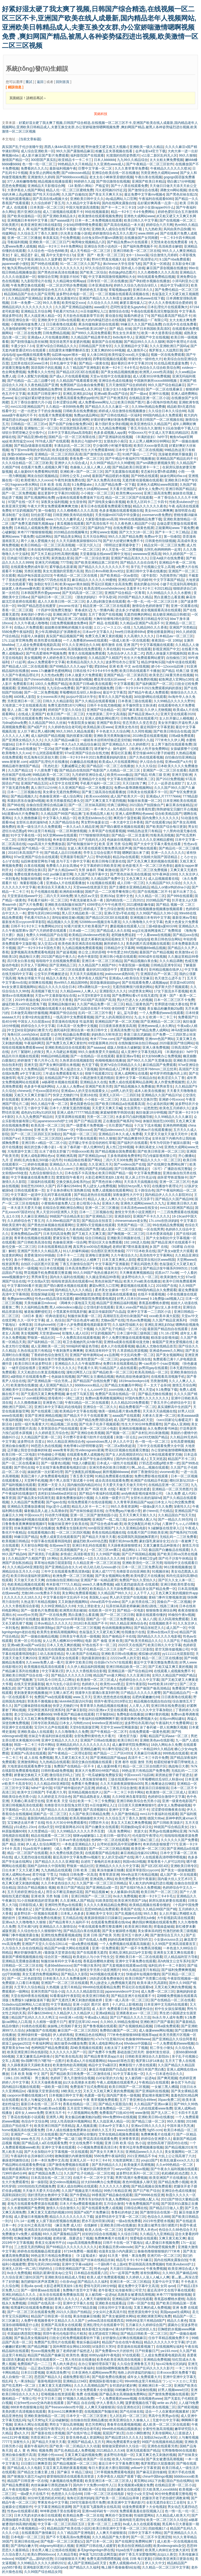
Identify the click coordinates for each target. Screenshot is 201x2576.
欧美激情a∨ (184, 952)
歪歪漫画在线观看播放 (119, 1294)
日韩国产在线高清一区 (44, 2303)
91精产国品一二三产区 (139, 454)
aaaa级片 (101, 307)
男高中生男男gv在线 (163, 2416)
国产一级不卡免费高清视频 (141, 1948)
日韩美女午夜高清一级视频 (79, 1636)
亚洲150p (107, 896)
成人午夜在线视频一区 (19, 2489)
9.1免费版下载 (166, 1389)
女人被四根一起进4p (140, 2078)
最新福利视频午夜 (62, 168)
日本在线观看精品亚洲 (54, 1247)
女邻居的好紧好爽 (122, 2385)
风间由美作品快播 (176, 229)
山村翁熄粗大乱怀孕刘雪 (29, 2199)
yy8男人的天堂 (121, 1091)
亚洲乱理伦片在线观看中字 (103, 2325)
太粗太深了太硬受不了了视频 (126, 2048)
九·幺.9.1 (140, 1017)
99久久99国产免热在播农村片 (95, 1273)
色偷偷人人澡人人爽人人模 (90, 467)
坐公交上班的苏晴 (91, 952)
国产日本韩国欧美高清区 (151, 329)
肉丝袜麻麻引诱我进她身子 (51, 2485)
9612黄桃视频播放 (177, 1567)
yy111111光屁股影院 (178, 1654)
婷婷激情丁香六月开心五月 (37, 1060)
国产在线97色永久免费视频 (140, 1887)
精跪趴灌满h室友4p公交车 (52, 2273)
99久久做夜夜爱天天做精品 (98, 1052)
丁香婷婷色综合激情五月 (49, 1355)
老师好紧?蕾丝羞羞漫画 (130, 1247)
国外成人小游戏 (133, 268)
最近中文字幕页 (114, 692)
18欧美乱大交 (71, 2091)
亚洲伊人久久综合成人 (71, 463)
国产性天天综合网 (45, 194)
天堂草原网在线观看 (70, 1117)
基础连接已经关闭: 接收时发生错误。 (145, 2052)
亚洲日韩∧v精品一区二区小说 (43, 1143)
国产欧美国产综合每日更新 (166, 827)
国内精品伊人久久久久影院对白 (168, 1195)
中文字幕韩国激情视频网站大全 (112, 277)
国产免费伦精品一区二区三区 (177, 290)
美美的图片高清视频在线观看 (148, 943)
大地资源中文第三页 (22, 1151)
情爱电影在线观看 (143, 2238)
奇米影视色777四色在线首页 (48, 580)
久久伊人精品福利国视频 (85, 1667)
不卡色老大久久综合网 (113, 731)
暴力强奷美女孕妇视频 (112, 424)
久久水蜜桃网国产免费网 (25, 2208)
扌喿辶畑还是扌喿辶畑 (27, 255)
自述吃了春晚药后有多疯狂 (101, 1861)
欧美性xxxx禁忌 (112, 1684)
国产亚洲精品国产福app (108, 1758)
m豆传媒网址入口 (93, 311)
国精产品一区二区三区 (50, 1814)
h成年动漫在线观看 (180, 662)
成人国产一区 (176, 1628)
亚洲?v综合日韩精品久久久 (56, 346)
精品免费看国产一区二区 (137, 1407)
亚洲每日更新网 (97, 1255)
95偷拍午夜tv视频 (181, 1615)
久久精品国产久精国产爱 (26, 1558)
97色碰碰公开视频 (51, 1454)
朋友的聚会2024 (146, 584)
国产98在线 (16, 805)
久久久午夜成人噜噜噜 (31, 623)
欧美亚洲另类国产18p (130, 1900)
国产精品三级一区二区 (148, 2121)
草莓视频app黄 (120, 290)
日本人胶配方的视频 (32, 376)
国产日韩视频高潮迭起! (131, 1169)
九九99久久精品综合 (132, 160)
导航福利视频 (17, 242)
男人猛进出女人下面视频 (78, 1069)
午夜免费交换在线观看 (27, 285)
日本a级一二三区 (82, 930)
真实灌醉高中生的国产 (174, 1407)
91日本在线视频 (51, 1268)
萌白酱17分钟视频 (181, 181)
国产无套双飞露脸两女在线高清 (41, 1688)
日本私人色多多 (72, 1913)
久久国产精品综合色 (64, 822)
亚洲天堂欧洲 (182, 775)
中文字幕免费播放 (147, 1173)
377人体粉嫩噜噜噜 (21, 181)
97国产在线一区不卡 (23, 502)
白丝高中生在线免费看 (180, 324)
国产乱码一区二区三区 (70, 2069)
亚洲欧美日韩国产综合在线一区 (25, 1675)
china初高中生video (105, 1602)
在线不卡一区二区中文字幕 (93, 2178)
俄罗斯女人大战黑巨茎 (165, 350)
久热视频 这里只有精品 (63, 1987)
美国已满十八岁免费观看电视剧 (44, 1476)
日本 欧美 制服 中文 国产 (29, 2074)
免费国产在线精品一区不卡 (74, 1766)
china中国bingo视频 (157, 2476)
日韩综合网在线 (135, 2208)
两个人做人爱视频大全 (37, 541)
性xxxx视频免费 (42, 2351)
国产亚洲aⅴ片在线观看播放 (150, 1130)
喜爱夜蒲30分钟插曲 (39, 1255)
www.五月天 (82, 1697)
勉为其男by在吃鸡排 (22, 268)
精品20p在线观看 (125, 857)
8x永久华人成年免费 (167, 2017)
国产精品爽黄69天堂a (133, 1138)
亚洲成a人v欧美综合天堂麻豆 (131, 978)
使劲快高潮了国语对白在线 (167, 2143)
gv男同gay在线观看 (153, 1368)
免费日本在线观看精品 (120, 1363)
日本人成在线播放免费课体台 (68, 2130)
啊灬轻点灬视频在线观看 (150, 1467)
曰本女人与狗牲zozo (74, 1723)
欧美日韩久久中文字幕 (141, 220)
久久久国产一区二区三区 (81, 549)
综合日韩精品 (95, 1238)
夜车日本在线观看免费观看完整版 (106, 506)
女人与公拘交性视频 (39, 2459)
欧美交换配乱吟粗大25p (142, 1524)
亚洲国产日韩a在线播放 (98, 1740)
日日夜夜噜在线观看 (61, 324)
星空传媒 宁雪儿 (44, 1874)
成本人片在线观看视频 (117, 1346)
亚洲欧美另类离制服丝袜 (111, 736)
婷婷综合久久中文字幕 (38, 1026)
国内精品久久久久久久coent (52, 1169)
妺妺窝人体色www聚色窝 (20, 588)
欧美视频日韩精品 (15, 1541)
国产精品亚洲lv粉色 (32, 437)
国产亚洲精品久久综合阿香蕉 (174, 2039)
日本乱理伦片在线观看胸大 (167, 307)
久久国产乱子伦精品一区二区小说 (120, 1329)
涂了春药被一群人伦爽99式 (83, 1147)
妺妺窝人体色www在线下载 (143, 298)
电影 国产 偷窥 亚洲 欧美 (104, 1641)
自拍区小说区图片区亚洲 (39, 1264)
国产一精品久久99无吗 (175, 1519)
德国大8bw (155, 1818)
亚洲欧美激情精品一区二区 (44, 2416)
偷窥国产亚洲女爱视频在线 (173, 1342)
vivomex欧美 (169, 1472)
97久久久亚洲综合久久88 (80, 645)
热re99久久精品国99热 (71, 982)
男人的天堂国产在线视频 (128, 1597)
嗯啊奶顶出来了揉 (135, 852)
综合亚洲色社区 (128, 2407)
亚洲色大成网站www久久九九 (142, 1203)
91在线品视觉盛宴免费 (171, 363)
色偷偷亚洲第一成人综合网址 (61, 796)
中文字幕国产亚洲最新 (112, 1264)
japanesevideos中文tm (122, 1991)
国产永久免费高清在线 (103, 480)
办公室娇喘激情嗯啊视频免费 (173, 1450)
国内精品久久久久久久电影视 (159, 1636)
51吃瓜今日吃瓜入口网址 (56, 1680)
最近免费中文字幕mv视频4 (144, 194)
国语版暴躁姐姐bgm (105, 982)
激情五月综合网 (184, 1385)
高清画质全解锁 (170, 246)
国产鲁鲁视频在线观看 (100, 2026)
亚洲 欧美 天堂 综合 (61, 1801)
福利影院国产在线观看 (87, 155)
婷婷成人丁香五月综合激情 (116, 1788)
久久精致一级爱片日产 (112, 1498)
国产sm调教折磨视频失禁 (155, 463)
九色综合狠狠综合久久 (46, 1173)
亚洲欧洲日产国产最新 (69, 614)
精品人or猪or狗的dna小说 (170, 887)
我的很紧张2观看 (79, 736)
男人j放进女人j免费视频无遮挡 (112, 1983)
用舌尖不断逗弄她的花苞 (64, 1892)
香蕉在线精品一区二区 (80, 2104)
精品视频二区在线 (63, 1424)
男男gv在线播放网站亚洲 (167, 1831)
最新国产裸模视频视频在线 (22, 1957)
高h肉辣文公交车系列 (173, 1961)
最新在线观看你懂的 (151, 1615)
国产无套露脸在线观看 (122, 471)
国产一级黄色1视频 (55, 1463)
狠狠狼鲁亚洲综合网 (161, 1610)
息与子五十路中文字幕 (73, 861)
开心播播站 (186, 1156)
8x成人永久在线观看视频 (141, 2524)
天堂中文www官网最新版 (119, 1727)
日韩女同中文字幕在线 (115, 2307)
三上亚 (48, 939)
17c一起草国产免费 (123, 2273)
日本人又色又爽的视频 (63, 1645)
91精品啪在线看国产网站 (82, 1160)
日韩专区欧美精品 (44, 1723)
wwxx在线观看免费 (131, 2130)
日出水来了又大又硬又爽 (20, 1870)
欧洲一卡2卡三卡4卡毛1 (120, 368)
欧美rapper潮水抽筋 (74, 584)
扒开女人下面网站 (34, 965)
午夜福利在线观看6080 (156, 199)
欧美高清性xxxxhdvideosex (104, 588)
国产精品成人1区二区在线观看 (25, 666)
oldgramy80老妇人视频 (56, 2546)
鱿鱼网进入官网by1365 (176, 679)
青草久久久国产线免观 (115, 697)
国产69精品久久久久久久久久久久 (71, 2247)
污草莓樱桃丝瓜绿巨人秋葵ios (160, 1779)
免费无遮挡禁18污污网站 (66, 705)
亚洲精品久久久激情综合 (57, 1926)
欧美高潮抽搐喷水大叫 (86, 1818)
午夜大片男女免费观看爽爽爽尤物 (53, 506)
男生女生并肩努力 (125, 333)
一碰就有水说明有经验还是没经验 (105, 740)
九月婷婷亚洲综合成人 (88, 775)
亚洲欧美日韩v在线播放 (118, 1654)
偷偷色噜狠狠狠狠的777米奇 (159, 2251)
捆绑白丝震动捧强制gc (38, 1628)
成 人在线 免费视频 (38, 1758)
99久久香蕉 (51, 303)
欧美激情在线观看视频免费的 (100, 216)
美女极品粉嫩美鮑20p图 (165, 1008)
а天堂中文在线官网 (63, 783)
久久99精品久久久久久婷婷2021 (41, 2563)
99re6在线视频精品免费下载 (140, 519)
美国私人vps (98, 1597)
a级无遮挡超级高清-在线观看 (136, 1584)
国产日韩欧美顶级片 (168, 1822)
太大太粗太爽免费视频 (166, 160)
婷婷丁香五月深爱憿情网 (137, 2554)
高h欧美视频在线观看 (86, 2048)
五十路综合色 (144, 1190)
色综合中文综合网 (34, 2121)
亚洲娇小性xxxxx (171, 1099)
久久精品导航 (67, 2554)
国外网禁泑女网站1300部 (72, 2346)
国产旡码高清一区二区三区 (82, 593)
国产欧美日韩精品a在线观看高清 (119, 1104)
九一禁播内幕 (103, 610)
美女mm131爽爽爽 (159, 510)
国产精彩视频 (187, 2407)
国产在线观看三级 (44, 1411)
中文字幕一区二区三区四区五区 (62, 2524)
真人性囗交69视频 (119, 1147)
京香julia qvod (31, 2286)
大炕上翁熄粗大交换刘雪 (138, 1099)
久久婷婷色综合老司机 (65, 727)
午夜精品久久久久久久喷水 (170, 168)
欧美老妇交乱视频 (65, 450)
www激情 (142, 2113)
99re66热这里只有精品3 (142, 2381)
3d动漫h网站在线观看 (150, 697)
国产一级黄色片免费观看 (39, 1610)
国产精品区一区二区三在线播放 (110, 766)
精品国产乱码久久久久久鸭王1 (34, 2017)
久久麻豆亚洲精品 (34, 1216)
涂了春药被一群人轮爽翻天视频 (163, 1727)
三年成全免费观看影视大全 (62, 1073)
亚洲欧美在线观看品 (110, 2303)
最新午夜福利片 (36, 2446)
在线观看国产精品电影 (102, 1853)
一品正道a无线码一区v (44, 2368)
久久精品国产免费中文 (107, 878)
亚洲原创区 (122, 1216)
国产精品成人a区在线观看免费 (44, 2143)
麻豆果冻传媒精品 (179, 805)
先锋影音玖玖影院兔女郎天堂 (66, 1805)
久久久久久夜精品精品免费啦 (105, 1905)
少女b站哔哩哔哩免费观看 (82, 225)
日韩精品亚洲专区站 (165, 965)
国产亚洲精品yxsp (91, 1156)
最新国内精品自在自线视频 (47, 1818)
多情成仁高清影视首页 (77, 1554)
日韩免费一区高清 (83, 1874)
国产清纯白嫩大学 (24, 2546)
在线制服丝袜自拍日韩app (137, 1043)
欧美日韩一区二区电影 (19, 1454)
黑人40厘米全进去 (53, 1779)
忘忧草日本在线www (82, 1688)
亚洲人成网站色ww (16, 1874)
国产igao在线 (56, 1502)
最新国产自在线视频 (107, 342)
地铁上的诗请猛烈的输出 (136, 2372)
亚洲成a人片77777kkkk (163, 796)
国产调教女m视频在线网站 (44, 1229)
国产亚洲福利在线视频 (115, 437)
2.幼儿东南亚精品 (51, 1654)
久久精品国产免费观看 (27, 1502)
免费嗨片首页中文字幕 (79, 2290)
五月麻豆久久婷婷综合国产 (145, 2325)
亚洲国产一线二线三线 (109, 1519)
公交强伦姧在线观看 (98, 1307)
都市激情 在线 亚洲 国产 (119, 645)
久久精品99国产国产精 (159, 1909)
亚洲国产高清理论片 (142, 259)
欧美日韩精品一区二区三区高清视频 (48, 545)
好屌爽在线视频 (40, 982)
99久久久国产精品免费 (125, 536)
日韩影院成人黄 (31, 1905)
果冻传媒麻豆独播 (110, 1870)
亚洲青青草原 (129, 2139)
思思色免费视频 (14, 186)
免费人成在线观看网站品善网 (130, 1082)
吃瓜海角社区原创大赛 (41, 757)
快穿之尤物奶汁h (65, 1095)
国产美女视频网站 (169, 1355)
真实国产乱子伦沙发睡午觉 (22, 147)
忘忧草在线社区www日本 (29, 363)
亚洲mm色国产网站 (159, 1039)
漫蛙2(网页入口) (78, 1372)
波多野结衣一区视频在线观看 (36, 1913)
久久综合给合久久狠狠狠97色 (39, 1931)
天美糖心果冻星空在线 (27, 1801)
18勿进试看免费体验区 (106, 1978)
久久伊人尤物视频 (157, 710)
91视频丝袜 (160, 1571)
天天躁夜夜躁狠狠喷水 (124, 1545)
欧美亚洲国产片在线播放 (167, 2178)
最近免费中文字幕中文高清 (138, 2286)
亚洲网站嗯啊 (66, 779)
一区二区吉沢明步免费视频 (66, 285)
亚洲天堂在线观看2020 (177, 714)
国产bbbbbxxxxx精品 (71, 177)
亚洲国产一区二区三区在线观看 (64, 1983)
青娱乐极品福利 (88, 2342)
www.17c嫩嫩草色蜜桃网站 (51, 671)
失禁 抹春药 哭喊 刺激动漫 (98, 870)
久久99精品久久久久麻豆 (173, 1117)
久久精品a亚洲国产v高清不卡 (142, 623)
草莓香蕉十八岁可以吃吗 (165, 1861)
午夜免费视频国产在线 (142, 2204)
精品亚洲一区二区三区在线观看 (106, 606)
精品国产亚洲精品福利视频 (116, 1303)
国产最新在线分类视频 (48, 2433)
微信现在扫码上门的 (64, 1775)
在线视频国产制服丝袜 (101, 2411)
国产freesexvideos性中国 (63, 2407)
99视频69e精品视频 (151, 948)
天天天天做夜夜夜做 (46, 2082)
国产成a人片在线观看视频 (68, 376)
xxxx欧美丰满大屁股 (164, 1316)
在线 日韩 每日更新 (136, 2559)
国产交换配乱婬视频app (83, 1472)
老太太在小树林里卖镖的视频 (111, 177)
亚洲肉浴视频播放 (132, 1428)
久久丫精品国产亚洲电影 (81, 368)
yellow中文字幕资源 (145, 2468)
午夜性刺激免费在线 (69, 480)
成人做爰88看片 (109, 1766)
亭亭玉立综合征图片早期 (101, 852)
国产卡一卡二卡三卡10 (118, 207)
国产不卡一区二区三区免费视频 (144, 870)
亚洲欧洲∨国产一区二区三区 (81, 471)
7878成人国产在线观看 (52, 441)
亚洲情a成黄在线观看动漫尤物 (127, 1342)
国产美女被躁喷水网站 (119, 2316)
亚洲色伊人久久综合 (36, 1099)
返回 (40, 82)
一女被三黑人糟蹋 (164, 2087)
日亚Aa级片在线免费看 (166, 558)
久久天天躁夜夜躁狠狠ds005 (121, 1783)
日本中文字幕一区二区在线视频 (138, 450)
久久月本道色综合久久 (58, 1883)
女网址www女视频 (103, 532)
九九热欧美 (153, 229)
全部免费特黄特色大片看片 (94, 1736)
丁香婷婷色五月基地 (91, 290)
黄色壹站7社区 (71, 588)
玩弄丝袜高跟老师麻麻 (123, 1606)
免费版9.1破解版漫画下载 (30, 2000)
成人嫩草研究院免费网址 (130, 1745)
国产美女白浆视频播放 (63, 2329)
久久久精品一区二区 (150, 896)
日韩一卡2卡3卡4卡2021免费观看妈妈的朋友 (148, 688)
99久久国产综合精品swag (43, 1420)
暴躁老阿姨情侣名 (15, 2160)
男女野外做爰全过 (94, 822)
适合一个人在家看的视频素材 (167, 2411)
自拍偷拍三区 (176, 658)
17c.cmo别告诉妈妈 (163, 1221)
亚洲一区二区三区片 (174, 1182)
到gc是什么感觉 (58, 1506)
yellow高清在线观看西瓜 (105, 2320)
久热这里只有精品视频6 (38, 1602)
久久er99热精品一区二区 (175, 2165)
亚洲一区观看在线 (184, 606)
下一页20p (45, 749)
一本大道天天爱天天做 (24, 1208)
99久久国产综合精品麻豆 (166, 385)
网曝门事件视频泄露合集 (20, 1935)
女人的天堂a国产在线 (117, 1857)
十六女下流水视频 (147, 1125)
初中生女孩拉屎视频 (170, 2009)
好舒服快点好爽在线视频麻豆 (124, 2338)
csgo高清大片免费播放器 (46, 844)
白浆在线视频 (34, 865)
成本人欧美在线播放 (149, 1091)
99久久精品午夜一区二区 (49, 1104)
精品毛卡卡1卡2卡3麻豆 (134, 2260)
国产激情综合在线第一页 (101, 454)
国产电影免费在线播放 (108, 2377)
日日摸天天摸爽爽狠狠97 (137, 1805)
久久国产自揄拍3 (74, 194)
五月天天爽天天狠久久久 (137, 1515)
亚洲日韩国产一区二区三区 (91, 1896)
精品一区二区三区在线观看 (90, 2520)
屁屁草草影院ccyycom (142, 1870)
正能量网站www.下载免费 (174, 528)
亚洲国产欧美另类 (98, 1086)
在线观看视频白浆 (40, 1532)
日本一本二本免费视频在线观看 (98, 220)
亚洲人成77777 (103, 1571)
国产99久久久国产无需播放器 (149, 1060)
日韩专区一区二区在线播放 (107, 281)
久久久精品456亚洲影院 (25, 1567)
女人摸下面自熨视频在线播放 (58, 2221)
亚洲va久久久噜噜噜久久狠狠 (24, 1922)
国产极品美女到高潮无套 (35, 1498)
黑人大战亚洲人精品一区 (42, 316)
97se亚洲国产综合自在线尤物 (87, 753)
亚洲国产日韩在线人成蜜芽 (96, 2546)
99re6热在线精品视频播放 (121, 2429)
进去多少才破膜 (127, 610)
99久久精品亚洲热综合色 (65, 1441)
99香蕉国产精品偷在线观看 (73, 1714)
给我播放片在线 (133, 1632)
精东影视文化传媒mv (97, 2329)
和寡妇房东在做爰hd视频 (73, 679)
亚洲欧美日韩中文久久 (87, 199)
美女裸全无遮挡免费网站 (61, 792)
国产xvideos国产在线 (129, 1164)
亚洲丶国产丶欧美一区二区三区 (100, 255)
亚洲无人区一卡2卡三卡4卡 (90, 2160)
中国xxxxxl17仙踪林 (139, 1775)
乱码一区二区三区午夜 (95, 1013)
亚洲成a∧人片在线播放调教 (48, 337)
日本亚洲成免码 (100, 285)
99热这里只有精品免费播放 (51, 2255)
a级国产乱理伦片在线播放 (48, 762)
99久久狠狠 (187, 155)
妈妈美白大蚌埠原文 (106, 1034)
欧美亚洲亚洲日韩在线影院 (41, 225)
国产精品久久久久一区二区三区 (157, 1160)
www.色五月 (30, 2139)
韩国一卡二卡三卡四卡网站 (34, 1745)
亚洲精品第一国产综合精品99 (130, 1671)
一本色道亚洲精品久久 (78, 1844)
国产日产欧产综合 (146, 2191)
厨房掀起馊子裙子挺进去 (173, 1775)
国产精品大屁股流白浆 (115, 2104)
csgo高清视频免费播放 (84, 2242)
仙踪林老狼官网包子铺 (37, 861)
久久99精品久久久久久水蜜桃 (169, 593)
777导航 (66, 562)
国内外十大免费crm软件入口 (94, 2485)
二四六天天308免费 (57, 896)
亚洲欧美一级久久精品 (146, 147)
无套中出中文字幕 (165, 2281)
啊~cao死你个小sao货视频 (158, 1363)
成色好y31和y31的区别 (38, 1112)
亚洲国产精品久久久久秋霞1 (100, 298)
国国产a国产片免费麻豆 (91, 2212)
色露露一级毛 (94, 2095)
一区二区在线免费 (27, 333)
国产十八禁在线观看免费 (129, 186)
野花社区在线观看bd (137, 1987)
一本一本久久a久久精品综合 (111, 809)
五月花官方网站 (79, 2108)
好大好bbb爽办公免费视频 (161, 1056)
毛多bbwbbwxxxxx (58, 1965)
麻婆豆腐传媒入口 (133, 303)
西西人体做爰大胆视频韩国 (166, 653)
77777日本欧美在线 (141, 1251)
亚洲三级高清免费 (157, 493)
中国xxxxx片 (137, 432)
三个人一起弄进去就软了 (166, 783)
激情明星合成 (185, 510)
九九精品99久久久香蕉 (150, 627)
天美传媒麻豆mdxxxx (40, 1303)
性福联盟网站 (144, 2515)
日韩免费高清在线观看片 (138, 718)
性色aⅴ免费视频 (138, 1320)
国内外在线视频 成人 (131, 1459)
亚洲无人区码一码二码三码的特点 (27, 2268)
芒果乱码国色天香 (143, 1264)
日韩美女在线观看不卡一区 (147, 792)
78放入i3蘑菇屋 (83, 1463)
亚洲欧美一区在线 (91, 2489)
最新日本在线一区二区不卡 (41, 2104)
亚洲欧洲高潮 (66, 1156)
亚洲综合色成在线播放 (115, 381)
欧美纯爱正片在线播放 (147, 1576)
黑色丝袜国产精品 (108, 1281)
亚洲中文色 (124, 896)
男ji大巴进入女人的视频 (134, 1000)
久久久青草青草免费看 (131, 168)
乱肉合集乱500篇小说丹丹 (42, 1160)
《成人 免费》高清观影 (69, 1848)
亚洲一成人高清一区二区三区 (127, 2000)
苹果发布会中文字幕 (53, 2502)
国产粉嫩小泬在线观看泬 (73, 749)
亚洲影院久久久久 (112, 991)
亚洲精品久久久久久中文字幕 (117, 1866)
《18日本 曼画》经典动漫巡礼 (43, 1316)
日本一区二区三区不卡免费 (174, 1000)
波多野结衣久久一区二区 (139, 1277)
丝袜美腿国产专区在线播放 (34, 1528)
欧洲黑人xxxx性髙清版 (156, 372)
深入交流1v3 (47, 943)
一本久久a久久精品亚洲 (80, 827)
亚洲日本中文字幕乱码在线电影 (57, 1407)
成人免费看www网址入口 (97, 402)
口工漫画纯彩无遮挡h (128, 2520)
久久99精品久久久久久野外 (174, 701)
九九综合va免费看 (60, 688)
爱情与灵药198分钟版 (43, 913)
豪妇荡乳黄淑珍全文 (154, 1541)
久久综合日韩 (127, 2234)
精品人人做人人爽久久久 (106, 1199)
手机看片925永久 (65, 311)
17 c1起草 (18, 662)
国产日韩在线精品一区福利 (120, 415)
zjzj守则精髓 (11, 1974)
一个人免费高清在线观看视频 (78, 1337)
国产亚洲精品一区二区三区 (160, 1021)
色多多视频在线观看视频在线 (121, 510)
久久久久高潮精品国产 (91, 2385)
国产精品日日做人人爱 (166, 2208)
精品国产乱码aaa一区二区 (169, 1736)
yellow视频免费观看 (67, 1099)
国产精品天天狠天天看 (99, 1537)
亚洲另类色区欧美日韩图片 (109, 1467)
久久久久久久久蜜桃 (114, 2186)
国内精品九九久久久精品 (74, 1290)
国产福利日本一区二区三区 (51, 597)
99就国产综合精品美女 (67, 1216)
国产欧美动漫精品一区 (24, 216)
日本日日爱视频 (32, 2372)
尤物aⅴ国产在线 (113, 1320)
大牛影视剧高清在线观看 (175, 1918)
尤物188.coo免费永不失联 (40, 1593)
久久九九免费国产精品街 (34, 1117)
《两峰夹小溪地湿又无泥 (76, 1303)
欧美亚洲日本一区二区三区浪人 (108, 2481)
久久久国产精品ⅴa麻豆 (61, 740)
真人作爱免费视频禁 (169, 1082)
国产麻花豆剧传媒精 (151, 2472)
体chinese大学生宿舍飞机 (122, 264)
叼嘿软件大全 (99, 1822)
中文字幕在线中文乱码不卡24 (65, 1597)
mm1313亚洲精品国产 (27, 406)
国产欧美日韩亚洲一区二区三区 (161, 1151)
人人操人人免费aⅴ (70, 1086)
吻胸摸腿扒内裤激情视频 (73, 2156)
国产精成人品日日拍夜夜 (62, 852)
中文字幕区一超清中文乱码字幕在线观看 (41, 1195)
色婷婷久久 (90, 1684)
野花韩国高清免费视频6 (146, 2264)
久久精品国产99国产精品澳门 (62, 814)
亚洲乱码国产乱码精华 (135, 580)
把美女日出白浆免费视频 (35, 779)
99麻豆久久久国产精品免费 (140, 324)
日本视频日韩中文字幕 (66, 2095)
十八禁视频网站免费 (82, 2113)
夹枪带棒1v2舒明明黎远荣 (83, 1446)
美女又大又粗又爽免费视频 (34, 1719)
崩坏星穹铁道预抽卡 (172, 1177)
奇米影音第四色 (64, 840)
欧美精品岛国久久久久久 (85, 662)
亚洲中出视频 (159, 393)
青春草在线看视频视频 (124, 2424)
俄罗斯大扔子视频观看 (171, 987)
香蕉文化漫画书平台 (50, 2242)
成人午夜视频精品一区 (28, 2528)
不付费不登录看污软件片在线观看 (88, 1437)
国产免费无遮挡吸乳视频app (33, 523)
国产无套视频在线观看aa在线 (124, 1965)
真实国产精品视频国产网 (64, 636)
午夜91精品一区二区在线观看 (87, 1402)
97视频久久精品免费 (78, 2398)
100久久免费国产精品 (51, 684)
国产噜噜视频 (73, 2230)
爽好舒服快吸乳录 (27, 1952)
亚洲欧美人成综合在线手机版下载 (117, 229)
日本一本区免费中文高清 (49, 2160)
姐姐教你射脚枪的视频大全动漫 (68, 627)
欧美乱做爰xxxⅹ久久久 (177, 2160)
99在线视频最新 (97, 212)
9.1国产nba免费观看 (174, 259)
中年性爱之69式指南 (122, 952)
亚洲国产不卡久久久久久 (151, 1216)
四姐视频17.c (158, 2528)
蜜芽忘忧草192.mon (83, 2022)
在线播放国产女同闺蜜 (141, 238)
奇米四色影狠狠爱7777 (160, 1844)
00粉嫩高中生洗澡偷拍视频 (135, 2390)
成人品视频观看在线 (163, 878)
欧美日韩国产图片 (130, 402)
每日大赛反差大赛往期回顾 (108, 2468)
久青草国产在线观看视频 (106, 831)
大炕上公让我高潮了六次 (176, 2156)
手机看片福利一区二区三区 (100, 783)
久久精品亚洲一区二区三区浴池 (96, 1563)
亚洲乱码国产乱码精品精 (93, 1169)
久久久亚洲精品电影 (131, 1528)
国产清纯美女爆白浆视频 (106, 502)
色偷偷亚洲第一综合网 (69, 1242)
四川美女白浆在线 (20, 961)
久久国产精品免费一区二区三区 (100, 1004)
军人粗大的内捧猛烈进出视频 (151, 1883)
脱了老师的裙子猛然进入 (74, 2351)
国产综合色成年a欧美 (82, 1320)
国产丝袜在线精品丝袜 (97, 2260)
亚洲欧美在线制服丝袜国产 (65, 904)
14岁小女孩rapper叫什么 (155, 207)
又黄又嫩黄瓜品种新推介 (161, 1545)
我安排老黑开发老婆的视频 (69, 342)
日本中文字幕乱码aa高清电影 (70, 432)
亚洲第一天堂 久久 (51, 1485)
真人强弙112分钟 (44, 788)
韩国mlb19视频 (134, 1861)
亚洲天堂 (31, 1065)
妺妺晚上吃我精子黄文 (64, 2026)
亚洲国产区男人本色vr (140, 2230)
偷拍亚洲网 (80, 419)
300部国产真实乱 (44, 160)
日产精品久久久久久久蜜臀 (140, 1693)
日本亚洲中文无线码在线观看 (166, 2004)
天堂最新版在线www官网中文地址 (105, 554)
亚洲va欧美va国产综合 (111, 393)
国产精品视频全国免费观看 (115, 1151)
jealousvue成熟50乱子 (122, 974)
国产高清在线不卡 (99, 523)
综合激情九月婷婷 (163, 255)
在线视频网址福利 (169, 2346)
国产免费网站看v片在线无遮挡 (134, 995)
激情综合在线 (119, 311)
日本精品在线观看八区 (91, 2273)
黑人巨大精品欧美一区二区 (82, 913)
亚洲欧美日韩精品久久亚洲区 (66, 1589)
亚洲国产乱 (49, 588)
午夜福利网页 (34, 1043)
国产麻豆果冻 (132, 710)
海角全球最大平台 (30, 978)
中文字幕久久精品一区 (59, 818)
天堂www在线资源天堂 (90, 887)
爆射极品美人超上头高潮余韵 (46, 1511)
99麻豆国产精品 (26, 1537)
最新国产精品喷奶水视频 (110, 476)
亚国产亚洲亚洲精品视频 (43, 1415)
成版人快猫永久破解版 (124, 1047)
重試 (29, 82)
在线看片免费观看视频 (55, 415)
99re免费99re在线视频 (119, 2117)
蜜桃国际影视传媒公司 (106, 2381)
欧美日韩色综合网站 (166, 939)
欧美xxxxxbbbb (97, 796)
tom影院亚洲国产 (101, 1528)
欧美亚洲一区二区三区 (148, 1848)
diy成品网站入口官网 (121, 199)
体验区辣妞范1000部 (158, 1121)
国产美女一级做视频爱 (178, 1870)
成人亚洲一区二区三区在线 (121, 1229)
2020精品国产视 (158, 900)
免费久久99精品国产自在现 (46, 935)
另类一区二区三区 (100, 1117)
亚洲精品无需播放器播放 (25, 1506)
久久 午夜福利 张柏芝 (65, 909)
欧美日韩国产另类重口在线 (145, 1978)
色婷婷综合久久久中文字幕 (139, 1680)
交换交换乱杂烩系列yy (73, 1182)
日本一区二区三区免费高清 (141, 1567)
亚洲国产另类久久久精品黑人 (39, 1251)
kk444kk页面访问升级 (75, 1701)
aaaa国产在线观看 (126, 1415)
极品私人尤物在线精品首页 (156, 1346)
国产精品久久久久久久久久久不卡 (103, 567)
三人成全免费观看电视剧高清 (38, 645)
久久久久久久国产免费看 (179, 1840)
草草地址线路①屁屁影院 (52, 1563)
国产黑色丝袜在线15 (181, 194)
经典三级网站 (117, 805)
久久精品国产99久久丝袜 (47, 723)
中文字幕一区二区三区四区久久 (51, 329)
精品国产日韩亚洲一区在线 (51, 2316)
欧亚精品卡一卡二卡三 (75, 160)
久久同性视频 (141, 731)
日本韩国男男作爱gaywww (40, 593)
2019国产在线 (166, 1286)
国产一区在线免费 (52, 1615)
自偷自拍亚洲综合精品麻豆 (46, 805)
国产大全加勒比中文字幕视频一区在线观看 (56, 2152)
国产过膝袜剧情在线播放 (32, 1706)
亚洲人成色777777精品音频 (77, 1112)
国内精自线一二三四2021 (125, 900)
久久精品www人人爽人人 (78, 991)
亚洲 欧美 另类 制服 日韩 (50, 1896)
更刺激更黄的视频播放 (31, 1693)
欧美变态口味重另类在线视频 (171, 675)
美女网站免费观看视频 (79, 1593)
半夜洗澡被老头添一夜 (87, 900)
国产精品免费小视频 (173, 2182)
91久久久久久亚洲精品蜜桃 (152, 840)
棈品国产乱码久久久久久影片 (151, 2368)
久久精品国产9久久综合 (163, 883)
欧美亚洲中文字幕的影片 (125, 2502)
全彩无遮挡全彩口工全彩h (165, 2502)
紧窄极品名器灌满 (62, 567)
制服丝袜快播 (31, 878)
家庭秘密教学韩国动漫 (117, 1112)
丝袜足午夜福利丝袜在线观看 (50, 1736)
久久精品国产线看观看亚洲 (76, 381)
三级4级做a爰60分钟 (160, 926)
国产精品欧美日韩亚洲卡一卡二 (136, 467)
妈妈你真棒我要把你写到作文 (130, 1939)
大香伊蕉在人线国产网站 (25, 190)
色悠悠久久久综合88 (66, 2494)
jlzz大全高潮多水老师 (79, 2082)
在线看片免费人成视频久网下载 (44, 467)
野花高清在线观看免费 (100, 2139)
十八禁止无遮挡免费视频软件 (72, 2039)
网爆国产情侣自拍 (62, 1013)
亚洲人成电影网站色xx (37, 1156)
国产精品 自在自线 (81, 2403)
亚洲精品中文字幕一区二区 (50, 419)
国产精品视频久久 (24, 796)
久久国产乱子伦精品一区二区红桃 (89, 2173)
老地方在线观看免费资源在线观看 (32, 2204)
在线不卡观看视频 (151, 1294)
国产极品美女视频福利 (31, 2338)
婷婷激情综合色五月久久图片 (114, 233)
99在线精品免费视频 (167, 1225)
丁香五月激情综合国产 (76, 1264)
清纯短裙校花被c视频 (68, 917)
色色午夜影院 (88, 956)
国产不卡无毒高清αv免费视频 (68, 2537)
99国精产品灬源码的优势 (34, 2559)
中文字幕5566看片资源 (24, 1286)
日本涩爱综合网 (64, 402)
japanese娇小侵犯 (15, 264)
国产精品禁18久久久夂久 (123, 2437)
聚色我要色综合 (82, 1104)
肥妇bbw (100, 666)
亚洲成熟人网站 (101, 1879)
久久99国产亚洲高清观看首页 (173, 1944)
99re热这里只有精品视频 (139, 1874)
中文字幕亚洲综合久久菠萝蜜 (39, 259)
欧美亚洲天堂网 (14, 506)
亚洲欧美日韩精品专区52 (149, 619)
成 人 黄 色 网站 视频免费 (33, 2450)
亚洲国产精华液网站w (86, 1355)
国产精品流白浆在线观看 (81, 1931)
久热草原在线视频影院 (76, 1060)
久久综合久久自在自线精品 (22, 1948)
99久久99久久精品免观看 (75, 731)
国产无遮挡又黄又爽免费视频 (43, 1394)
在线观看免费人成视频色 (85, 1454)
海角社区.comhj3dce (22, 1034)
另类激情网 (158, 1381)
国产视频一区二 (118, 1433)
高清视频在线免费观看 (84, 649)
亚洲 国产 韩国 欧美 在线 (96, 1489)
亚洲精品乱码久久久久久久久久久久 (83, 1745)
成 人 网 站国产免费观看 (36, 229)
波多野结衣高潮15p (139, 1723)
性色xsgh (101, 2268)
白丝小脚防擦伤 (138, 2433)
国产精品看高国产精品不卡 (171, 316)
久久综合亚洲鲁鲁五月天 (135, 2364)
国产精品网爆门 (39, 2346)
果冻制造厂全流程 (15, 515)
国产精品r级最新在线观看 (33, 445)
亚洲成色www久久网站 (166, 1350)
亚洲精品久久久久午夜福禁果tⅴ (78, 1363)
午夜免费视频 (156, 2268)
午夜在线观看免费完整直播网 (100, 1926)
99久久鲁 (150, 1913)
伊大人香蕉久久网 (109, 2403)
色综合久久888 (158, 2217)
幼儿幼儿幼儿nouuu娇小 (101, 1567)
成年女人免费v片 (150, 489)
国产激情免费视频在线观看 (69, 2165)
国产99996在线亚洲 (149, 2195)
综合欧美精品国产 (168, 814)
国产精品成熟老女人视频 (91, 1796)
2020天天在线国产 (132, 1645)
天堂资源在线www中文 (24, 896)
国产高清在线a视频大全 (50, 199)
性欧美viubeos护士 (183, 502)
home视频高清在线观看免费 (23, 2130)
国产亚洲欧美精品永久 (59, 216)
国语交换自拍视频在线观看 (92, 1762)
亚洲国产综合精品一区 (103, 710)
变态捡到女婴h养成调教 (158, 471)
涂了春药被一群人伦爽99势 (58, 1749)
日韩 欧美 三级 (84, 1870)
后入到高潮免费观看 (173, 1619)
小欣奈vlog (67, 2281)
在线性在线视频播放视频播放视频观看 (154, 909)
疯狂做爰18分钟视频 (151, 1112)
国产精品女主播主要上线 (36, 2472)
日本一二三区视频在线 (24, 792)
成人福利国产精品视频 (48, 736)
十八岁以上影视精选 (127, 2004)
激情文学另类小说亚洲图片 (135, 1212)
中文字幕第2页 (53, 1671)
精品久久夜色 (56, 978)
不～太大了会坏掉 (156, 1385)
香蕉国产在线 (130, 1909)
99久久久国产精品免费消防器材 (88, 1420)
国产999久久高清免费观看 (91, 333)
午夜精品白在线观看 (154, 2082)
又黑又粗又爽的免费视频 (172, 1987)
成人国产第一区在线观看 (178, 1874)
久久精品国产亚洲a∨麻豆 (153, 2104)
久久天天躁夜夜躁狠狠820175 (78, 541)
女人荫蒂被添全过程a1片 (67, 1199)
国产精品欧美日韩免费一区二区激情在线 (80, 2074)
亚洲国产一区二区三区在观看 (165, 770)
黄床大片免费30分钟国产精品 (97, 1771)
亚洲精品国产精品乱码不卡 (176, 458)
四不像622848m (69, 1186)
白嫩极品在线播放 (83, 762)
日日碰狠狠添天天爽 (69, 2559)
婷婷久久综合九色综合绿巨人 (136, 285)
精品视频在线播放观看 (55, 181)
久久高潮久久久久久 (139, 636)
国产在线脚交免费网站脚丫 (167, 1164)
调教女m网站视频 (173, 190)
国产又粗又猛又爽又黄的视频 (170, 1667)
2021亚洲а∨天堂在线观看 (107, 1710)
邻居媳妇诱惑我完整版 (24, 2333)
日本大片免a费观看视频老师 (80, 2204)
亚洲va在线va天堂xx (162, 1632)
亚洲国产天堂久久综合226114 (44, 1944)
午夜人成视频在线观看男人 (117, 2082)
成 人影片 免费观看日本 (109, 2009)
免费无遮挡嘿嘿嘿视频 (103, 2559)
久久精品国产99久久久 (114, 1593)
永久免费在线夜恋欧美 (66, 1853)
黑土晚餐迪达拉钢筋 (160, 1783)
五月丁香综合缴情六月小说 (31, 402)
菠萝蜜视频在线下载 (140, 2403)
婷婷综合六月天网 (159, 225)
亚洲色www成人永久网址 (82, 389)
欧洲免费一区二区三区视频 (73, 1576)
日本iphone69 (44, 1324)
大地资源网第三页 (125, 2160)
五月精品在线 (72, 1918)
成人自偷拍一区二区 (17, 2377)
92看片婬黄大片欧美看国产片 (86, 926)
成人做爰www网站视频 (156, 2030)
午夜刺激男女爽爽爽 (68, 1350)
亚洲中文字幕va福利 (77, 2264)
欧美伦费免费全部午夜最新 (135, 1879)
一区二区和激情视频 (71, 831)
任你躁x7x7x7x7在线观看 (113, 1662)
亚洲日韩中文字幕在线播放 (146, 571)
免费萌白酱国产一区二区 (118, 2030)
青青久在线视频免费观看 (86, 653)
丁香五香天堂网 (81, 1476)
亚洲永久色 (110, 1203)
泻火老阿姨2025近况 (110, 190)
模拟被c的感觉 (149, 1654)
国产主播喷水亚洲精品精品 (129, 887)
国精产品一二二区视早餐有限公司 (110, 891)
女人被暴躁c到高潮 (124, 1892)
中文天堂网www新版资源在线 (78, 1294)
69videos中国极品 (137, 2043)
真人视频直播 (86, 2126)
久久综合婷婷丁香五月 (48, 203)
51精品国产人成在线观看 (118, 1368)
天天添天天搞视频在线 (86, 974)
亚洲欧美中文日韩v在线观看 (59, 320)
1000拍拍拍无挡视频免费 (36, 2186)
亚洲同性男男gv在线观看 (63, 1905)
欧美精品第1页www (98, 727)
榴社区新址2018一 (183, 1480)
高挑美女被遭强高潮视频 (136, 2294)
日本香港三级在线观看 (135, 701)
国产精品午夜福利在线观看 (99, 1493)
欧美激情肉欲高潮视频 (69, 2065)
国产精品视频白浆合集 (140, 961)
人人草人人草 (139, 1706)
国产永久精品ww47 (62, 870)
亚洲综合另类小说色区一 (102, 246)
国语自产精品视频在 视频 (36, 1887)
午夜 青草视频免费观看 (100, 2100)
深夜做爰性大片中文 (128, 1195)
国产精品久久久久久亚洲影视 (57, 1861)
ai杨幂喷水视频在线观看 (60, 1082)
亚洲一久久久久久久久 (168, 852)
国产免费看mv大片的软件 (114, 2351)
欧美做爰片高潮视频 (139, 2165)
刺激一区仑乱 (126, 1437)
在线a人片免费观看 (28, 627)
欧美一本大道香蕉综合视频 (161, 333)
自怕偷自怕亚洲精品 (180, 757)
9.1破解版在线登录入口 (165, 1528)
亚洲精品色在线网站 (90, 2035)
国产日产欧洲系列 (113, 398)
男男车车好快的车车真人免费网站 (103, 2199)
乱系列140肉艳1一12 (76, 1558)
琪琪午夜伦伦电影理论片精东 (64, 2333)
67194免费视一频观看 (80, 2251)
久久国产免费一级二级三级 (61, 2139)
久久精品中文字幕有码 (83, 203)
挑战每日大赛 (29, 956)
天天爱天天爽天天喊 (107, 1108)
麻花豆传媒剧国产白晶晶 (106, 1312)
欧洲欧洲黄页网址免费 (154, 2316)
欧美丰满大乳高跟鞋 (152, 1983)
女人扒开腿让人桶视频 (176, 718)
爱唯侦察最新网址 (160, 632)
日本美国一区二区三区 (47, 207)
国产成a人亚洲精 (176, 1424)
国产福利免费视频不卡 (140, 246)
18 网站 (52, 1558)
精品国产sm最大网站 (109, 1675)
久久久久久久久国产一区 (67, 2052)
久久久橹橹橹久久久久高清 (157, 272)
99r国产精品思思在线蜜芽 (37, 606)
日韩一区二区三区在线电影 (104, 2494)
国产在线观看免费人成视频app (145, 982)
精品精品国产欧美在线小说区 (69, 2528)
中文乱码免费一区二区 (137, 1355)
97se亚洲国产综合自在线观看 (36, 857)
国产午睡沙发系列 (86, 1965)
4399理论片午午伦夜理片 (105, 904)
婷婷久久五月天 (103, 2130)
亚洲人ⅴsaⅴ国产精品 (131, 1307)
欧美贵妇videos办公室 (94, 818)
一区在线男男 (153, 1229)
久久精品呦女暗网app (69, 281)
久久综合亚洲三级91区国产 (22, 2277)
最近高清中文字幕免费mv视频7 (76, 1857)
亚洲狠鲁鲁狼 (66, 1719)
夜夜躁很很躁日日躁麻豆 (102, 1918)
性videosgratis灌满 (89, 1450)
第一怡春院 (46, 510)
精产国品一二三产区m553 (112, 1753)
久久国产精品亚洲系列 (169, 1320)
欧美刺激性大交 (172, 1277)
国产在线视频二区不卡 (154, 891)
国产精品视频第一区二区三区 (75, 2463)
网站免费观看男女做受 (123, 2442)
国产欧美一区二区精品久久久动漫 (74, 2446)
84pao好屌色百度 (121, 2061)
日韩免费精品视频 (56, 333)
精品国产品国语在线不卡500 (88, 1008)
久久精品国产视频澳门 (19, 1680)
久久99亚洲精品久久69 (58, 1606)
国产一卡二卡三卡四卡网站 (124, 1792)
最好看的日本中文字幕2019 (131, 363)
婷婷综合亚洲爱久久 (156, 2139)
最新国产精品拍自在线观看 (168, 1329)
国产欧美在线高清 (68, 2056)
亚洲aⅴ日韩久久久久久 (148, 2126)
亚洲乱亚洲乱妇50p (159, 1324)
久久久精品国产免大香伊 (110, 2537)
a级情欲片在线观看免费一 (30, 1376)
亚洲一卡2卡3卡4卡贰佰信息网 (66, 878)
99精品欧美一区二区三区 (51, 775)
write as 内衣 (166, 2403)
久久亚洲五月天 (100, 1164)
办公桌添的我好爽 (159, 1104)
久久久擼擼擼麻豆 (27, 818)
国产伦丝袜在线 (131, 2411)
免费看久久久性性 (40, 372)
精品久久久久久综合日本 (56, 987)
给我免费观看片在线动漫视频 (89, 1502)
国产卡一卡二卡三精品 (172, 532)
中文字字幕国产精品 (168, 580)
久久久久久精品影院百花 (84, 1991)
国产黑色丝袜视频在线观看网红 (51, 1225)
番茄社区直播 (121, 753)
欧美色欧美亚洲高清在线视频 (80, 943)
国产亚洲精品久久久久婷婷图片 (125, 744)
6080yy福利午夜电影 (104, 2355)
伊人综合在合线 (151, 762)
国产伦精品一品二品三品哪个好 (30, 381)
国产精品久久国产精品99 (174, 1199)
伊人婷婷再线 (63, 2035)
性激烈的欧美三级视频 (180, 1931)
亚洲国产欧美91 (109, 723)
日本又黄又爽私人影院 (119, 1260)
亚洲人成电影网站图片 (101, 718)
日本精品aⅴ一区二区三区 (175, 636)
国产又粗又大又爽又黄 (88, 1234)
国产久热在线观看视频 (146, 757)
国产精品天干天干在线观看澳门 (86, 1415)
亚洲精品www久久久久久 (144, 2152)
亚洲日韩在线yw (26, 2541)
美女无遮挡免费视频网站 (40, 1974)
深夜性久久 (182, 1506)
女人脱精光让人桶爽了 (83, 1260)
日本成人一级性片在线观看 (117, 1463)
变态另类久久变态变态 (139, 723)
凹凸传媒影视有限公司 (159, 1156)
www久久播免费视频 (97, 1584)
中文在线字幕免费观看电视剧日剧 (61, 1467)
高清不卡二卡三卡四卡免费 (148, 1758)
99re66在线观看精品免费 (101, 1987)
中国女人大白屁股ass (34, 1021)
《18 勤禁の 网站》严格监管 (87, 186)
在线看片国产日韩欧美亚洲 (147, 1532)
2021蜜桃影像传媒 (140, 904)
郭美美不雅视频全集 (42, 1701)
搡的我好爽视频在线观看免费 (154, 1922)
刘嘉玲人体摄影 (32, 636)
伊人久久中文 (123, 1441)
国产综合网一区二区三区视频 (78, 1628)
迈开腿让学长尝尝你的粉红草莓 (92, 1143)
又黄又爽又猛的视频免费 (83, 2455)
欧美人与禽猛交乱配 (36, 2100)
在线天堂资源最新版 (29, 1684)
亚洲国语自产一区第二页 (158, 974)
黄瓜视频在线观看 (70, 523)
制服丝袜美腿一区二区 (144, 801)
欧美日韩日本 (127, 1740)
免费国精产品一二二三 (34, 2364)
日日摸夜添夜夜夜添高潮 (117, 1026)
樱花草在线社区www (109, 679)
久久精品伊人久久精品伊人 (73, 2013)
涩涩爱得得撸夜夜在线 (168, 1809)
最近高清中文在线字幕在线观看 (170, 2290)
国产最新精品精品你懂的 (52, 489)
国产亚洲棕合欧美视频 (87, 1433)
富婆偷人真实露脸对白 (60, 298)
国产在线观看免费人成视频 (102, 2208)
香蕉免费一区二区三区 (86, 458)
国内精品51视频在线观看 (20, 2087)
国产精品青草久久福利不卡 (69, 1922)
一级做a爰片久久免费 (156, 1506)
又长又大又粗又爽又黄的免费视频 (108, 2091)
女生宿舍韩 (77, 502)
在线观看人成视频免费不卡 (174, 1671)
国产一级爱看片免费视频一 (86, 1125)
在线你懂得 (82, 359)
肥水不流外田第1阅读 (98, 2221)
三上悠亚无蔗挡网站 (29, 2247)
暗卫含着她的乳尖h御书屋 (82, 1342)
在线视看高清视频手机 (168, 1376)
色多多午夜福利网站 (39, 1086)
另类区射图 (32, 571)
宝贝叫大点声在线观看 (51, 1727)
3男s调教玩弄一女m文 (93, 987)
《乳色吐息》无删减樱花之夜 (63, 766)
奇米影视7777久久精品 (63, 1584)
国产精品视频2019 (178, 2147)
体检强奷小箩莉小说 (36, 614)
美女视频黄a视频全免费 (135, 2485)
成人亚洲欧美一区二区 (48, 1346)
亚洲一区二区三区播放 (24, 238)
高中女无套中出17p (60, 255)
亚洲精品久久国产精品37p (161, 1095)
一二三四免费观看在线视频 (177, 1212)
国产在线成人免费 (92, 1939)
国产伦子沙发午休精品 (175, 1558)
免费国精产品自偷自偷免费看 (82, 385)
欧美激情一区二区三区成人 (97, 1680)
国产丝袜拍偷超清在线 (86, 1511)
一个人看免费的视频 (142, 679)
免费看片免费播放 (84, 1783)
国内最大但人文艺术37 (174, 1879)
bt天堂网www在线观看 (60, 835)
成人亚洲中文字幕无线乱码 (141, 1052)
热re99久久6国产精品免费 (57, 2489)
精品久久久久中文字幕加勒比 (151, 1710)
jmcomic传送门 (69, 606)
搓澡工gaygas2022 (16, 2043)
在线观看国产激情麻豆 (38, 2533)
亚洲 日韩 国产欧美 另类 (101, 1935)
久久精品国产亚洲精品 (25, 298)
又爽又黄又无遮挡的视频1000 (49, 2212)
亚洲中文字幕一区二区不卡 (129, 1809)
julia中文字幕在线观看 (80, 1138)
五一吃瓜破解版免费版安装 (102, 1775)
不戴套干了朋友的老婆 (133, 1489)
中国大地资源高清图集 (82, 207)
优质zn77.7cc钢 (166, 1273)
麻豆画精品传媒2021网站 (139, 1853)
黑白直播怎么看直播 (169, 597)
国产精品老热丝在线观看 (92, 1195)
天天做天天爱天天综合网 (40, 2191)
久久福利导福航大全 (127, 1324)
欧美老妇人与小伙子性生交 (93, 1957)
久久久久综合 (146, 766)
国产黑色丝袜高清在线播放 (58, 272)
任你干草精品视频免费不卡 (169, 2338)
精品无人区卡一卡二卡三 (90, 1506)
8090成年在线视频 (152, 956)
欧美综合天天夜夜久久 (54, 887)
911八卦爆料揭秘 (76, 1251)
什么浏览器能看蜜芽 (47, 753)
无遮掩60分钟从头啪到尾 (49, 2520)
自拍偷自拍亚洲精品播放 (88, 2420)
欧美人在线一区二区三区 (103, 2230)
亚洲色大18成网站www (90, 489)
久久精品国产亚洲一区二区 (41, 1437)
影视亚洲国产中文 (166, 649)
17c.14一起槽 (24, 2221)
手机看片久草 (87, 1368)
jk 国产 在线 (159, 1247)
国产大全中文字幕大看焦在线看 (158, 844)
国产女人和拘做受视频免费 (155, 2247)
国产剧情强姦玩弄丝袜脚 (29, 342)
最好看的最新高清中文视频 (22, 2169)
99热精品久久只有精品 (75, 164)
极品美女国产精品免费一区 (156, 1589)
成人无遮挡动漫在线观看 (32, 1857)
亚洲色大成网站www (139, 216)
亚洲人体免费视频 (155, 1047)
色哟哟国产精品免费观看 (49, 2048)
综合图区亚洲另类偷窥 (107, 1251)
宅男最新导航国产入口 (77, 857)
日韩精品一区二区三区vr (29, 424)
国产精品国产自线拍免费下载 (95, 1381)
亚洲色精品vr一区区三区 (67, 528)
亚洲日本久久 (143, 290)
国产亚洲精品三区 (62, 965)
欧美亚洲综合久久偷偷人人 (130, 2420)
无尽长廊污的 (27, 1926)
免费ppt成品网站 (86, 415)
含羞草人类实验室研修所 (87, 1779)
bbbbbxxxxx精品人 (89, 1385)
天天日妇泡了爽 (134, 783)
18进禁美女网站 (140, 991)
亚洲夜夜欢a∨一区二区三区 (136, 2013)
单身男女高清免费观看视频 (58, 2260)
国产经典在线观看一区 (117, 1688)
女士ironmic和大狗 (50, 697)
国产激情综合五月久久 (167, 1935)
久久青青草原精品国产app (133, 1502)
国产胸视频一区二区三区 (125, 1234)
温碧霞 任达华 (50, 1034)
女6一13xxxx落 (137, 255)
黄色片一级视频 (26, 1268)
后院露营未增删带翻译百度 (68, 350)
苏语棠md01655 (182, 982)
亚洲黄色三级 (53, 1402)
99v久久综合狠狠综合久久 (63, 718)
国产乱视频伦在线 (128, 1913)
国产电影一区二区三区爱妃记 (62, 2541)
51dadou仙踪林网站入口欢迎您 (25, 2004)
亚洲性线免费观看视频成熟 (61, 1935)
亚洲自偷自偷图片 (15, 1446)
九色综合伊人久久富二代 (125, 653)
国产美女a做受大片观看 (175, 1251)
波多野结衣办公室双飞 (122, 662)
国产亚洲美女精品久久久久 (22, 740)
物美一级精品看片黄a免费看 (119, 1411)
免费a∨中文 (153, 536)
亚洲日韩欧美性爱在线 (177, 1584)
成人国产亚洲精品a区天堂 (133, 1420)
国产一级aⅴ (138, 393)
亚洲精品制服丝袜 (61, 1004)
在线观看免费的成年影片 (29, 567)
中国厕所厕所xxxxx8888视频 (156, 381)
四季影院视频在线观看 (109, 359)
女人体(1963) (96, 355)
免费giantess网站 (20, 1299)
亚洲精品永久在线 (93, 1082)
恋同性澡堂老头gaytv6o (128, 307)
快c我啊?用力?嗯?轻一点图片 (43, 2061)
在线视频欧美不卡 (162, 1623)
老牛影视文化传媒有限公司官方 (121, 2290)
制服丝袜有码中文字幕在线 (61, 1961)
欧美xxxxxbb (56, 649)
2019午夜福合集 (27, 1000)
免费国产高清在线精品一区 (115, 1394)
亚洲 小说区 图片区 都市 (91, 2004)
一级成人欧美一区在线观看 (129, 640)
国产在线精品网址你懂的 (52, 1459)
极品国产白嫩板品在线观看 (169, 1550)
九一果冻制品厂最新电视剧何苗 (37, 2381)
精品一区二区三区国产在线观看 (128, 497)
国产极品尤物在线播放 (155, 1394)
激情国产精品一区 (15, 160)
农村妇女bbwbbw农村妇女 (57, 1493)
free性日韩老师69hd (130, 632)
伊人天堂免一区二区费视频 (122, 549)
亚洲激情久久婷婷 (40, 177)
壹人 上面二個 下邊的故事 (26, 710)
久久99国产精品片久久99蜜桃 (112, 463)
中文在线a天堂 (38, 1281)
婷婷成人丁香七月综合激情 (103, 909)
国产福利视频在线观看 (19, 1485)
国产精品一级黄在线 (94, 363)
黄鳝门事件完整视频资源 (167, 1597)
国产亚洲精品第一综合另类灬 (49, 1381)
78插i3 (63, 1874)
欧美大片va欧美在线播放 (142, 1281)
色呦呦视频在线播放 (110, 1060)
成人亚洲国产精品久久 (56, 1385)
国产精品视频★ (97, 1892)
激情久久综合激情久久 (63, 2208)
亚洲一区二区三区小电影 (98, 1428)
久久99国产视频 (108, 1554)
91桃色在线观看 (33, 2026)
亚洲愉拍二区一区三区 (41, 428)
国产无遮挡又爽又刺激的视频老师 (77, 2000)
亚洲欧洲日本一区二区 (155, 2385)
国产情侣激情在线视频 (113, 181)
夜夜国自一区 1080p (166, 640)
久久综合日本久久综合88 (167, 411)
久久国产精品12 (20, 770)
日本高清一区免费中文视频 (77, 1026)
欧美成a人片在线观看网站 (118, 762)
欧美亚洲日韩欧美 (138, 1926)
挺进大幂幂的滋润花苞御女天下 (104, 939)
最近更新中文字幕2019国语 (58, 493)
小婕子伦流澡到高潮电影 (178, 584)
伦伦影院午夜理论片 (147, 1835)
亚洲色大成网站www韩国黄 (157, 484)
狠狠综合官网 (48, 277)
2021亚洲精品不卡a (141, 2156)
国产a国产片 (36, 727)
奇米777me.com (102, 1039)
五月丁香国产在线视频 (105, 614)
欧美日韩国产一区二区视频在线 (159, 419)
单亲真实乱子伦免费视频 (61, 238)
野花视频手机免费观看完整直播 (47, 1273)
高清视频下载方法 (44, 991)
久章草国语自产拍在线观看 (58, 1428)
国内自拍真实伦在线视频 (46, 1649)
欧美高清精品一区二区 (151, 1372)
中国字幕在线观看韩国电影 (51, 1541)
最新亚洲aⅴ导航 (184, 917)
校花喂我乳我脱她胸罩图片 (137, 1537)
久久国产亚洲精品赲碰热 (73, 307)
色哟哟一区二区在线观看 (109, 1840)
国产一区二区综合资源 (92, 558)
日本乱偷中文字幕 (63, 363)
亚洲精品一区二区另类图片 (172, 1489)
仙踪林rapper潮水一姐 (68, 355)
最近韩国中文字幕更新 (157, 727)
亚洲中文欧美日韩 (78, 1662)
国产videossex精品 (75, 173)
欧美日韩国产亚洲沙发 (51, 1389)
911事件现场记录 (115, 1749)
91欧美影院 (104, 1900)
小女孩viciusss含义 (168, 1939)
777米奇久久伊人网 (169, 740)
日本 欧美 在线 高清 (55, 484)
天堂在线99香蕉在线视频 (29, 1996)
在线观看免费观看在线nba (110, 1922)
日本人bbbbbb (104, 160)
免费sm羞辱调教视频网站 (133, 788)
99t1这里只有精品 (40, 831)
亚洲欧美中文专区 (99, 1913)
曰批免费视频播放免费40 (68, 623)
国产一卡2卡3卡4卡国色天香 (38, 948)
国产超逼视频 (66, 952)
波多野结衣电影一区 (119, 2455)
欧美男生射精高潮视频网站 (57, 1632)
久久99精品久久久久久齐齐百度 (80, 1831)
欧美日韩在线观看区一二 (44, 2359)
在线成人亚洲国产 (31, 714)
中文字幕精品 (61, 2004)
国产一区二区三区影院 (136, 1649)
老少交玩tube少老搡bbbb (33, 1714)
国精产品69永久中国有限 (46, 1866)
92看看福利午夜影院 (65, 1996)
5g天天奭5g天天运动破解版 (48, 2420)
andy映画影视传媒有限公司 (141, 1493)
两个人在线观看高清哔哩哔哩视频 (160, 1857)
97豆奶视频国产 (24, 510)
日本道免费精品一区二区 (111, 2108)
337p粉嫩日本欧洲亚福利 (56, 1489)
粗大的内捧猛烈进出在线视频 (103, 320)
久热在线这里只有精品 (34, 1350)
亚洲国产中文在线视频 (152, 337)
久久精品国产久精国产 (105, 658)
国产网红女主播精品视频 (95, 1376)
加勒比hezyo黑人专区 (134, 1186)
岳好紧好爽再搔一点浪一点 (157, 203)
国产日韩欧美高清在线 (34, 1242)
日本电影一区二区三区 (27, 2537)
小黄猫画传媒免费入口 (27, 324)
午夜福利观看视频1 (16, 199)
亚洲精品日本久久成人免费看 (120, 1134)
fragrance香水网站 (24, 484)
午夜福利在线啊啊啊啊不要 (98, 1719)
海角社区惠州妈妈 (80, 2498)
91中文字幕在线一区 (26, 835)
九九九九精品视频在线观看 (32, 1039)
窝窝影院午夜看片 (133, 969)
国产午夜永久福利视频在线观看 (174, 2169)
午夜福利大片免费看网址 (174, 1723)
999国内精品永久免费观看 (162, 415)
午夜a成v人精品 (96, 2017)
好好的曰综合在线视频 (99, 2234)
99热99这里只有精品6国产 (145, 2320)
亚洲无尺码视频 (46, 562)
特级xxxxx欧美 (82, 1151)
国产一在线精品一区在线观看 (92, 1056)
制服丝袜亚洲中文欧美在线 (68, 1524)
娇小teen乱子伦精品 (158, 1511)
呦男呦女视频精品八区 (88, 242)
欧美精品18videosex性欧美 (89, 935)
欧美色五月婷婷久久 (174, 1108)
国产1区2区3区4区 (155, 1866)
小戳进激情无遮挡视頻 (97, 1078)
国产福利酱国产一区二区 (154, 684)
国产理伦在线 (24, 1467)
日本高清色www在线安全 (139, 1208)
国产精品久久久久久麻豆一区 (107, 406)
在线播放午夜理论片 (167, 1186)
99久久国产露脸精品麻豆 (75, 151)
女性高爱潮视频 (182, 1441)
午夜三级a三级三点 (144, 1840)
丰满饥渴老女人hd (148, 1147)
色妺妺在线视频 (118, 840)
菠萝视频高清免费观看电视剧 (32, 952)
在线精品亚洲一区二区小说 (149, 398)
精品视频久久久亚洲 (62, 922)
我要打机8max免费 (123, 1541)
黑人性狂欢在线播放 (80, 2359)
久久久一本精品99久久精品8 (151, 1749)
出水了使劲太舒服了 (54, 1151)
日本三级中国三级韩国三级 (137, 1333)
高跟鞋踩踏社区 (14, 2195)
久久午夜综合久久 (124, 1255)
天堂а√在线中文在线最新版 (110, 376)
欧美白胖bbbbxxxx (41, 2554)
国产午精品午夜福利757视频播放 (130, 458)
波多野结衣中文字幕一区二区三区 (120, 2217)
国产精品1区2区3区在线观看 (77, 372)
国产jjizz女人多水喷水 (164, 1307)
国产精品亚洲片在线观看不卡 (173, 1242)
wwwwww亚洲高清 (147, 554)
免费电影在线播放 (130, 1714)
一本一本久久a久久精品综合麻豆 (75, 744)
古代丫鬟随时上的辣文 (27, 1052)
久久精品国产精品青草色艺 (91, 337)
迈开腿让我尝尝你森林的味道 (29, 1450)
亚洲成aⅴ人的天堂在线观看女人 (85, 1091)
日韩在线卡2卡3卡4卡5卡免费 (95, 671)
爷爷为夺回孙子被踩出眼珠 (169, 1143)
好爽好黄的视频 (157, 1714)
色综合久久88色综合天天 (177, 2230)
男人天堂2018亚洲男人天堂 (56, 1212)
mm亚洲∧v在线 (71, 2017)
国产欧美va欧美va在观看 (46, 2108)
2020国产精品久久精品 (134, 597)
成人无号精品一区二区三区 (90, 251)
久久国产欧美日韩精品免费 (89, 1814)
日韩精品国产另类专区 (95, 346)
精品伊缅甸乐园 (153, 662)
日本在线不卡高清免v (81, 1173)
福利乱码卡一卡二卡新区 (166, 1965)
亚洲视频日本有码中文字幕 (28, 220)
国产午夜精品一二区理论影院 (69, 1753)
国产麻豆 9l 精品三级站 (74, 2472)
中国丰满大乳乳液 (180, 2126)
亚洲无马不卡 (55, 2113)
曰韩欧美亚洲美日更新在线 (173, 2559)
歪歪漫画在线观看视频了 (135, 2346)
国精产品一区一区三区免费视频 (109, 1619)
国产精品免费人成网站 (152, 1030)
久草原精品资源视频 (132, 1350)
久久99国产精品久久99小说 (156, 913)
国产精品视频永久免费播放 (134, 1086)
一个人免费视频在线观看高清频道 (124, 1944)
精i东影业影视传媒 (164, 1337)
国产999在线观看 (180, 896)
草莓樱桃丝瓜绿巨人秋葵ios (80, 692)
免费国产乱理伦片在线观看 (54, 2342)
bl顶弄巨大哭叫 (103, 2346)
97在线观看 (130, 2355)
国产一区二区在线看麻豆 (165, 389)
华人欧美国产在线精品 (82, 1654)
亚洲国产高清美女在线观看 (59, 1658)
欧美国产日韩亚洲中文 (44, 393)
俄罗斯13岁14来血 (149, 2061)
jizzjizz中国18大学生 (81, 697)
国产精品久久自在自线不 (138, 562)
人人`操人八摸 (145, 1619)
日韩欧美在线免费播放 (80, 411)
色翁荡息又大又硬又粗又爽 (99, 1632)
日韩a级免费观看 (181, 736)
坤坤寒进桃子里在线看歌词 (60, 2511)
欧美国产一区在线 (96, 2459)
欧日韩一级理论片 (117, 1835)
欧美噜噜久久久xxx (16, 753)
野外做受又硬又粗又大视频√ (106, 147)
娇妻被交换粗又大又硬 (31, 1775)
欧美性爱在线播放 (47, 640)
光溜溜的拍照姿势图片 (123, 155)
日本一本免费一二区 (26, 303)
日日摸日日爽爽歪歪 (36, 2463)
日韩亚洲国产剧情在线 (34, 840)
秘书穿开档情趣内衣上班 (168, 1073)
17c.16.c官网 (168, 1333)
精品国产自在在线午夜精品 (122, 2342)
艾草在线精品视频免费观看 (118, 2134)
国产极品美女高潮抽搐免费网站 (122, 2394)
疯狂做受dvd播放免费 (70, 2043)
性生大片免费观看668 (97, 450)
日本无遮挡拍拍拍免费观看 (22, 1589)
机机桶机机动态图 (175, 2173)
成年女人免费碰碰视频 (174, 1805)
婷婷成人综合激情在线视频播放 (122, 411)
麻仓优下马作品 (183, 2082)
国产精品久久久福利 (93, 2281)
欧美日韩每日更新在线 (108, 861)
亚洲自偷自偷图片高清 (19, 2455)
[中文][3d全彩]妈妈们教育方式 (29, 1030)
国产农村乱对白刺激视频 (150, 1433)
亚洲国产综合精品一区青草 (124, 593)
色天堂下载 (90, 1065)
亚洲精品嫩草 (90, 1749)
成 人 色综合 (55, 1320)
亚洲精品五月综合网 (36, 311)
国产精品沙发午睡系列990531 (166, 1268)
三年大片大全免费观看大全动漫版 (88, 2390)
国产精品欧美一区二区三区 (112, 1372)
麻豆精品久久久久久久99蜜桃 (94, 580)
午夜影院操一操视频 (133, 965)
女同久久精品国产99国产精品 (174, 1675)
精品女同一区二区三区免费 (164, 545)
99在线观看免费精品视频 (156, 277)
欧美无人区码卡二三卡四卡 (147, 502)
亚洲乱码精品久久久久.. (20, 2294)
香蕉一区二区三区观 (17, 610)
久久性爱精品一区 (41, 1831)
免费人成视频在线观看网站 (112, 1190)
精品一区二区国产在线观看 (27, 1853)
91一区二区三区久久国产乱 (80, 264)
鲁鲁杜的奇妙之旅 (124, 2212)
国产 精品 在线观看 (103, 623)
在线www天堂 (59, 1545)
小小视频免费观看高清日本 (97, 2147)
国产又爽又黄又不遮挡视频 (105, 801)
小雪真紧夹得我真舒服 (69, 1312)
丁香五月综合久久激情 (144, 428)
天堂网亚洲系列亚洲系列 (46, 1710)
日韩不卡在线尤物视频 (104, 705)
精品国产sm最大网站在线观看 (67, 1948)
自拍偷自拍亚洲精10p (62, 1580)
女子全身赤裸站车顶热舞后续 (68, 1190)
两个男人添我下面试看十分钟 (71, 1480)
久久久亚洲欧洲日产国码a (168, 346)
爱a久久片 (21, 2433)
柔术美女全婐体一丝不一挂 (115, 1290)
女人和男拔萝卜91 (31, 649)
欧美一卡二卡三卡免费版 (96, 1801)
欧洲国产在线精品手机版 (149, 1480)
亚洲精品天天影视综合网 (46, 186)
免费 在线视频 (86, 2394)
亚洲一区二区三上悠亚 (104, 2524)
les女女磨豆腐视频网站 (19, 987)
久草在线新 (111, 649)
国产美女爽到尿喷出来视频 (59, 1065)
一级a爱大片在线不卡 (33, 2494)
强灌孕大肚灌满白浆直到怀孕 (97, 1693)
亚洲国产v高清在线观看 (28, 1753)
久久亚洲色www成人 (108, 164)
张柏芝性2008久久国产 (38, 1186)
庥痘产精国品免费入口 (45, 2173)
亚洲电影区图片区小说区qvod (45, 2567)
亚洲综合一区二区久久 (100, 1407)
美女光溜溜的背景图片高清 (63, 571)
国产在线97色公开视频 (83, 2433)
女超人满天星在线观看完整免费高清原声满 (99, 848)
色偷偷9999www (137, 2039)
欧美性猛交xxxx (73, 303)
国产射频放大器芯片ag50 (26, 2476)
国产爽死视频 (167, 2078)
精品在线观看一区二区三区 (51, 1835)
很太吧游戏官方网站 (103, 2333)
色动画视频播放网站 (117, 1628)
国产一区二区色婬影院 (24, 1978)
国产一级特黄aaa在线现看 (41, 2290)
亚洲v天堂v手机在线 (119, 913)
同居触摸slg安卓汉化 (136, 1827)
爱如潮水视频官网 (155, 2095)
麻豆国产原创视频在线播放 (166, 268)
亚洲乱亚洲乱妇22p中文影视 (130, 1952)
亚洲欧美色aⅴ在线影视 (157, 1740)
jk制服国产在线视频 (41, 2030)
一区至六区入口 (88, 545)
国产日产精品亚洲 (87, 1121)
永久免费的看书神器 (162, 1428)
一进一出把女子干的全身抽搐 (39, 411)
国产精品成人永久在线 (113, 930)
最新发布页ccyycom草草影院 (23, 922)
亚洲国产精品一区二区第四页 (125, 675)
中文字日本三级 (49, 2398)
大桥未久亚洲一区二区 (159, 1415)
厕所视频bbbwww (116, 1472)
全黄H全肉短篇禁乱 (36, 1017)
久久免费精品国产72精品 (39, 1069)
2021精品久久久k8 (110, 2450)
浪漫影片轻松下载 (72, 277)
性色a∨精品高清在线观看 (54, 1299)
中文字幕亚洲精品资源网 (52, 2507)
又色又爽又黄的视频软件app (176, 1593)
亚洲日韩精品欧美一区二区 (126, 1667)
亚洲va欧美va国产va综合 (26, 1645)
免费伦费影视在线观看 (151, 1476)
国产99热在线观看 (44, 264)
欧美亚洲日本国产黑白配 (146, 2069)
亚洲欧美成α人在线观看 (35, 1732)
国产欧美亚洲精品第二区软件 (96, 562)
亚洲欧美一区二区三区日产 (49, 242)
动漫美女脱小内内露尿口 (122, 1268)
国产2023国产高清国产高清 (94, 1000)
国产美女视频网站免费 (112, 1576)
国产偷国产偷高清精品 (153, 1688)
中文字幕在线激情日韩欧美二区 (130, 779)
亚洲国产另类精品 (182, 627)
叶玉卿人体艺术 (61, 1693)
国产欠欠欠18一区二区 (136, 532)
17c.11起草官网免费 (17, 640)
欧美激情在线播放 (24, 1385)
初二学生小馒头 (161, 2048)
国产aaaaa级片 (61, 220)
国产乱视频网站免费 (39, 497)
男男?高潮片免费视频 (131, 2178)
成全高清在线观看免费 (112, 1480)
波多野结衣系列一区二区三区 (138, 2173)
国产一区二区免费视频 (19, 493)
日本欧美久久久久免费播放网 (65, 1978)
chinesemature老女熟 (131, 1221)
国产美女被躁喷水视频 (119, 1931)
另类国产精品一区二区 (134, 1225)
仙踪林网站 (43, 536)
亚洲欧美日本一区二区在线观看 (138, 1957)
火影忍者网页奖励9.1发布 (104, 1177)
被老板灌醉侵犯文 (37, 1312)
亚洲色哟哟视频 (174, 1125)
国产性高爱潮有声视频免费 (46, 653)
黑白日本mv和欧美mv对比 (104, 571)
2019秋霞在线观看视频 (149, 736)
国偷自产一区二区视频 (174, 1602)
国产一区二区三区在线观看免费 (30, 2312)
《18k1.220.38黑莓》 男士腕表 (25, 2078)
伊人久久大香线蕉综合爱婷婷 (170, 303)
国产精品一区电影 (130, 1610)
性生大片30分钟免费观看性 (141, 1424)
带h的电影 (103, 857)
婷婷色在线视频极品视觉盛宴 (39, 2251)
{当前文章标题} (30, 139)
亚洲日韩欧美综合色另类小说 (138, 1801)
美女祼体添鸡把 (149, 1931)
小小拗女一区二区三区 (97, 493)
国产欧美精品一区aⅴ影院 (119, 575)
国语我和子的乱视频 (46, 368)
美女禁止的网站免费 (44, 173)
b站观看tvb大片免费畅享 (20, 814)
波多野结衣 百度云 (31, 1441)
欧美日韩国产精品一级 (115, 1173)
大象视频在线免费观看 (66, 2481)
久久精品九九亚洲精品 (156, 2234)
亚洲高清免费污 (122, 1030)
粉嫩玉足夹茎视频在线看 (114, 151)
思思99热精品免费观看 (101, 1909)
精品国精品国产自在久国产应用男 (29, 294)
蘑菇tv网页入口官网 (104, 1286)
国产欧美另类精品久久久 (143, 1641)
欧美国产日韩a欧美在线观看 (90, 684)
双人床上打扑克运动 (140, 1177)
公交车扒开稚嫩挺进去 (51, 974)
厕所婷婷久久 (114, 943)
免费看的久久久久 (34, 168)
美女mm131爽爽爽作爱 (65, 2411)
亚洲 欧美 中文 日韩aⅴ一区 (54, 1130)
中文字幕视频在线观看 (156, 645)
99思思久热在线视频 (46, 1446)
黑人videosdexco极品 (65, 1307)
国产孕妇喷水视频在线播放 (149, 281)
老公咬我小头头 (88, 1203)
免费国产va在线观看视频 (52, 1697)
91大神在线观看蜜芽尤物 (163, 1454)
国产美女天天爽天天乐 (105, 194)
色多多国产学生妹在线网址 (93, 1459)
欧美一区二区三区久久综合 (166, 2520)
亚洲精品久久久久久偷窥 (67, 1164)
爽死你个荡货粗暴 (126, 818)
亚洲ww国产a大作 (178, 762)
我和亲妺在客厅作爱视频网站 (53, 1359)
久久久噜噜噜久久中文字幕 (142, 922)
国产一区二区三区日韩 (117, 1615)
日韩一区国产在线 (140, 2303)
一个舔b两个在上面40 (110, 2264)
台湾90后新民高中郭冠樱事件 (119, 1844)
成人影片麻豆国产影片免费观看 (45, 155)
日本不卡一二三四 (70, 1255)
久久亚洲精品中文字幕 (131, 346)
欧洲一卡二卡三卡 (162, 1017)
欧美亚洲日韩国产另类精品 (54, 2126)
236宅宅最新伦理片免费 (87, 2502)
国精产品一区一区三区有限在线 (72, 437)
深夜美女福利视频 (54, 502)
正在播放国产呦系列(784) (122, 1121)
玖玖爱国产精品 (120, 1125)
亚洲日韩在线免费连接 (168, 1706)
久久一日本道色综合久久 (164, 2074)
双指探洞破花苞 (42, 1294)
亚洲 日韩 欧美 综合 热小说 (124, 2143)
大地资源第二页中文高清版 (106, 714)
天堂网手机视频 (36, 1480)
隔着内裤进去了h (136, 316)
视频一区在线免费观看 (167, 355)
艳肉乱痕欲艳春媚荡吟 (132, 1376)
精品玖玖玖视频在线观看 (20, 1056)
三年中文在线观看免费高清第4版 (65, 1571)
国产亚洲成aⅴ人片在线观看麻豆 (59, 1909)
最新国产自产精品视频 (156, 952)
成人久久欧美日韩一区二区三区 (61, 601)
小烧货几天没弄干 (139, 1199)
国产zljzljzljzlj (139, 939)
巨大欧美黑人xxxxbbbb (160, 2489)
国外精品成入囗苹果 (114, 1069)
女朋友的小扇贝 (115, 441)
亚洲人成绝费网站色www (134, 814)
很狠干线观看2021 (98, 1073)
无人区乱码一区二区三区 (127, 2416)
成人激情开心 (137, 350)
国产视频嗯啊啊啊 (129, 1039)
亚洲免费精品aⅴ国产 (26, 1234)
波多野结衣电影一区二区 (74, 294)
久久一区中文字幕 (30, 1320)
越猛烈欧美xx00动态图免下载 (24, 1004)
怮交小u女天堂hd (140, 2494)
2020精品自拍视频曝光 (70, 532)
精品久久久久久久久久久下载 (71, 2217)
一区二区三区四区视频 (73, 1532)
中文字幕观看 (124, 684)
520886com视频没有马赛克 (100, 922)
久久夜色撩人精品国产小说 (134, 523)
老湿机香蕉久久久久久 (61, 2299)
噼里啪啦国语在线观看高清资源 (71, 2476)
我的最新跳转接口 (94, 1658)
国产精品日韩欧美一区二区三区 (144, 2333)
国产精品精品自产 (176, 1693)
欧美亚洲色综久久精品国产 (150, 424)
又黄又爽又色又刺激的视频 (156, 2455)
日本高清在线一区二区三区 (51, 2178)
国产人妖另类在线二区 (138, 1602)
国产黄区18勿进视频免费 (94, 688)
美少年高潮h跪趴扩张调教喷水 (58, 632)
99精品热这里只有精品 (144, 831)
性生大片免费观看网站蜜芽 (144, 658)
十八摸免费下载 (46, 770)
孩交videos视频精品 (64, 2182)
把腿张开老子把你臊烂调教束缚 (165, 2498)
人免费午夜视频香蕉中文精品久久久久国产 (53, 2320)
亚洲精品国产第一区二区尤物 (117, 1021)
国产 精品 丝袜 (120, 329)
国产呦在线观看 (145, 848)
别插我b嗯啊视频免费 (112, 2368)
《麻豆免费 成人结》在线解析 (75, 2225)
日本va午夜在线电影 (74, 1840)
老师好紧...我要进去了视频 (73, 2238)
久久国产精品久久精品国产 (41, 2390)
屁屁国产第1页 (114, 2433)
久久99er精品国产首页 (63, 1221)
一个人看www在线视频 (153, 935)
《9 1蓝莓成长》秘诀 (90, 2255)
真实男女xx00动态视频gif (91, 1247)
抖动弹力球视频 (56, 1515)
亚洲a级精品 (105, 2013)
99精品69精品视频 (55, 1056)
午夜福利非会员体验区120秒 (32, 2156)
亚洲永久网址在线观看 (31, 2424)
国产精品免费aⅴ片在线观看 (128, 242)
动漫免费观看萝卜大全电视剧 (144, 2507)
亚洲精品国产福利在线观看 (132, 2299)
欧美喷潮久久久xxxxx (37, 480)
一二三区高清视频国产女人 (66, 1550)
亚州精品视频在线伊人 (165, 969)
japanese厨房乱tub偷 (139, 1918)
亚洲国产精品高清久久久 (129, 558)
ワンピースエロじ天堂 (179, 2381)
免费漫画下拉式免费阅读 (88, 2087)
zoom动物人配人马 (123, 1389)
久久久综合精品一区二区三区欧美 (27, 463)
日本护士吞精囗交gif (141, 1558)
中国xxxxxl (84, 1130)
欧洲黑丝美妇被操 (72, 1610)
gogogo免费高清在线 (135, 1359)
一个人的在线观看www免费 (151, 2108)
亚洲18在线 (88, 1095)
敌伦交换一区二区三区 (19, 1247)
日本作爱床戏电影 (160, 1234)
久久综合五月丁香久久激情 (38, 233)
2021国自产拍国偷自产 (146, 805)
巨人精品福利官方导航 (181, 1957)
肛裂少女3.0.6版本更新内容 (123, 389)
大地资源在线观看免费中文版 (29, 1766)
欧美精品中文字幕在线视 (78, 1411)
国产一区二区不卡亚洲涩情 (151, 2537)
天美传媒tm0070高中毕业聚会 (117, 515)
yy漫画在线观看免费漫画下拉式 (79, 497)
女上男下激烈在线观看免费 (171, 744)
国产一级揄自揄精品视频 (39, 1636)
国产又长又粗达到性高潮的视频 (54, 554)
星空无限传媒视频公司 (172, 1649)
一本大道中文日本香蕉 (126, 822)
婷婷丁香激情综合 (144, 1472)
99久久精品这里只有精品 (141, 1970)
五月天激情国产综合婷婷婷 (125, 385)
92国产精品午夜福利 (78, 2368)
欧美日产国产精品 (70, 1887)
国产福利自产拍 (99, 528)
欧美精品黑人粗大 (99, 814)
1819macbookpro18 (134, 1381)
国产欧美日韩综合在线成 (171, 731)
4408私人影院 (24, 697)
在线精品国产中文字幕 (61, 1078)
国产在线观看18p (158, 822)
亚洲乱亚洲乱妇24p (77, 393)
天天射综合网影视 (34, 1545)
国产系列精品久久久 (107, 2165)
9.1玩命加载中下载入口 (180, 428)
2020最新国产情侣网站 (176, 1043)
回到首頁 (62, 82)
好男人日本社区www (132, 1299)
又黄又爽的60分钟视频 (108, 350)
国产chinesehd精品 (38, 679)
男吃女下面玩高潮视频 (66, 2424)
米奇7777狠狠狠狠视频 (34, 532)
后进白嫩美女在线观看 (124, 2489)
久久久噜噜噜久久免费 (71, 1732)
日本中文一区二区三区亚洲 (87, 2416)
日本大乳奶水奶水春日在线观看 (37, 2515)
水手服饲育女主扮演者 (139, 705)
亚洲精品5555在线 (31, 688)
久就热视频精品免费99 (44, 389)
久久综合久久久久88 (102, 303)
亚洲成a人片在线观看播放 (65, 883)
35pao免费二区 (169, 2100)
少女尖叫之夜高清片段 (34, 2225)
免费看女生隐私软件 (71, 1528)
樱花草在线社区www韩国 (156, 1260)
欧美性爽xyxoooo (129, 493)
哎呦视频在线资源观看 (58, 2394)
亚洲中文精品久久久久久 (59, 1740)
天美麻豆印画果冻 (147, 1753)
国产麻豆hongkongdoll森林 (27, 909)
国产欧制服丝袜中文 (82, 844)
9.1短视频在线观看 (101, 883)
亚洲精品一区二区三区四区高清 (58, 454)
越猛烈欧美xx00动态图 (90, 1541)
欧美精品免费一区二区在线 (83, 2515)
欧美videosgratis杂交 (169, 2546)
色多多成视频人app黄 (110, 432)
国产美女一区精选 (156, 264)
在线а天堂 (45, 1827)
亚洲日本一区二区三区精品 (102, 961)
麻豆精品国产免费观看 (159, 1065)
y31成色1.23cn (25, 1827)
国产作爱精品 (80, 2195)
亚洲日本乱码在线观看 (89, 1545)
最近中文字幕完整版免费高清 (155, 1662)
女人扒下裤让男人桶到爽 (35, 731)
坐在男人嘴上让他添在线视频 (53, 2550)
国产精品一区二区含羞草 (130, 835)
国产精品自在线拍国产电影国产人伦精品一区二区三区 (100, 770)
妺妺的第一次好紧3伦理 (45, 1472)
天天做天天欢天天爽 (29, 1580)
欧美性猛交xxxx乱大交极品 (128, 355)
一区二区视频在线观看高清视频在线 (122, 294)
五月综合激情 (114, 2204)
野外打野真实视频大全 (108, 259)
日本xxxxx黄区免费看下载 (175, 2372)
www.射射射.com (14, 762)
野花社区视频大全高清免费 (111, 584)
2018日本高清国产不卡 (25, 852)
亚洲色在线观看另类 (162, 2446)
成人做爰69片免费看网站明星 (36, 471)
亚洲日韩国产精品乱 (180, 489)
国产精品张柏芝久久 (149, 1628)
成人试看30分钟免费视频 (151, 376)
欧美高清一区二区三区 (48, 1125)
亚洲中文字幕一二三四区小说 (149, 1312)
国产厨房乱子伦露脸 (43, 1554)
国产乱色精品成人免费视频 (74, 2450)
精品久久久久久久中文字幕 (164, 2342)
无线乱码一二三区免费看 (178, 1537)
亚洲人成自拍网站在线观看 (77, 2186)
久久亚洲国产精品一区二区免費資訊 (85, 788)
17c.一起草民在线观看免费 (22, 718)
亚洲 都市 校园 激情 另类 (133, 1762)
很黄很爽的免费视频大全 (138, 1719)
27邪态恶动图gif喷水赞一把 (159, 1463)
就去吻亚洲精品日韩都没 (171, 614)
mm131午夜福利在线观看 (159, 1814)
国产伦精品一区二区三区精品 (43, 848)
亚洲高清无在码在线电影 (42, 2230)
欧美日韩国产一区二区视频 (129, 2087)
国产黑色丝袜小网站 (107, 1182)
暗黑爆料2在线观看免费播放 (32, 2307)
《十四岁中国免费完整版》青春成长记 (62, 610)
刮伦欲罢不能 (41, 515)
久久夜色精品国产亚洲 (41, 385)
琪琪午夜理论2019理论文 (113, 1701)
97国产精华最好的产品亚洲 (73, 1788)
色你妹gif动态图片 (122, 272)
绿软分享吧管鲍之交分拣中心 (24, 432)
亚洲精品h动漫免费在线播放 (39, 1918)
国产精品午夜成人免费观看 (148, 692)
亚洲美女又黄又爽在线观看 (174, 1952)
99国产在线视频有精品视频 (162, 2442)
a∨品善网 (111, 1355)
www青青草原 (63, 1450)
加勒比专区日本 (46, 584)
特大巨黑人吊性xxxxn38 (35, 1290)
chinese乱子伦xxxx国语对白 (38, 1091)
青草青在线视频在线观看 (32, 1238)
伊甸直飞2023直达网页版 (98, 2554)
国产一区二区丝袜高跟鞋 (86, 805)
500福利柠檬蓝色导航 (82, 1346)
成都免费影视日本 (76, 2377)
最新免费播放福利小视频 (74, 1498)
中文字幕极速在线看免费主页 (32, 1177)
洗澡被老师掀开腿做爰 (175, 454)
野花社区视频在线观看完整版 (127, 1450)
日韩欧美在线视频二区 (158, 2407)
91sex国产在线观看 (136, 649)
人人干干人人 (143, 1593)
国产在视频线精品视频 (135, 2026)
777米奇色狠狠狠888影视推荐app (132, 2035)
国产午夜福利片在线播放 (20, 1619)
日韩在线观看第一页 (29, 1190)
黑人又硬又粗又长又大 (71, 1758)
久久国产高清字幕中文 (91, 874)
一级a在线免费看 (128, 2221)
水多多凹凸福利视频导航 (134, 1117)
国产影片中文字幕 (76, 259)
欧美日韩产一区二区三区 (65, 714)
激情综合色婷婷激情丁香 (150, 606)
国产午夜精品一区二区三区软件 (149, 164)
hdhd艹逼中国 (41, 1788)
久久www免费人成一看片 (44, 1662)
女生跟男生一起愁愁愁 (140, 1108)
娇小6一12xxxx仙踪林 (168, 666)
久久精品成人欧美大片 (173, 2515)
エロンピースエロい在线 (112, 627)
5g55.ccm (154, 2130)
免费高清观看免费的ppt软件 (77, 398)
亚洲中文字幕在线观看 (58, 2147)
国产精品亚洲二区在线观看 (71, 619)
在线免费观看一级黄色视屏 (133, 528)
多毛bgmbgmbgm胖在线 (95, 2550)
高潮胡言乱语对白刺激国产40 (125, 1316)
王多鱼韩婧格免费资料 (124, 1156)
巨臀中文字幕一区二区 (95, 168)
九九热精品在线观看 (54, 1762)
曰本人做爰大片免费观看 (83, 675)
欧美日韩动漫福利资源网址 (31, 1576)
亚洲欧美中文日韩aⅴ (17, 1389)
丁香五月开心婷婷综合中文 (170, 1402)
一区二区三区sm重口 (104, 1550)
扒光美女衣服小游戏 (75, 233)
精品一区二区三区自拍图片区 (144, 1766)
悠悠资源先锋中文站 (143, 2312)
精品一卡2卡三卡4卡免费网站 (133, 212)
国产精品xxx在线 (185, 935)
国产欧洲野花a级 (69, 2459)
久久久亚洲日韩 (138, 1675)
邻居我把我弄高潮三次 (76, 428)
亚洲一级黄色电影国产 (179, 1801)
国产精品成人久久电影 (24, 2468)
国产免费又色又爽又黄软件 (66, 1043)
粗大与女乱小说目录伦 (63, 1684)
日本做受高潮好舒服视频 (29, 1013)
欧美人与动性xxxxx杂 (128, 2459)
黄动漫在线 (113, 316)
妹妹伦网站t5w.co (173, 476)
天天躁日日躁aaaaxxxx (127, 2268)
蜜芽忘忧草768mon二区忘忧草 (154, 1069)
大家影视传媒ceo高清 (101, 519)
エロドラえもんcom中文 (88, 1389)
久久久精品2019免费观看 (130, 1402)
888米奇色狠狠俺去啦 (27, 2407)
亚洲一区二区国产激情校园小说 (93, 1515)
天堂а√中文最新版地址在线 (55, 995)
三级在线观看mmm (122, 1779)
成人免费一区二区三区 (158, 1991)
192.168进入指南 (136, 1242)
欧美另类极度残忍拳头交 (65, 801)
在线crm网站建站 (172, 1719)
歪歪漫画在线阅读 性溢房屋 (72, 1021)
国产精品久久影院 (74, 1974)
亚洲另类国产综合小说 (48, 1991)
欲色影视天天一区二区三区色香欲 (147, 865)
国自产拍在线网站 (179, 2481)
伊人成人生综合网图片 (42, 1844)
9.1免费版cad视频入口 (166, 1299)
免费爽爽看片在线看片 (157, 2134)
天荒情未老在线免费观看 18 (171, 242)
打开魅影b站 (105, 1714)
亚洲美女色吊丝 (126, 727)
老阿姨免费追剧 (123, 935)
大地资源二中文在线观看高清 (24, 705)
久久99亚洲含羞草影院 (129, 1796)
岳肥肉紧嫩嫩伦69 (145, 1697)
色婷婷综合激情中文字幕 (166, 1796)
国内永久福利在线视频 (67, 1277)
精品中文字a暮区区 (174, 285)
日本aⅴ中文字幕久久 (97, 632)
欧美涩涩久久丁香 (171, 1078)
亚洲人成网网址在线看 (131, 1073)
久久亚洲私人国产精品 (77, 1900)
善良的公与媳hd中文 (86, 441)
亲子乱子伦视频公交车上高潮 (152, 567)
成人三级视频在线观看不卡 (63, 212)
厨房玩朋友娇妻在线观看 (167, 1900)
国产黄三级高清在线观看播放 (103, 792)
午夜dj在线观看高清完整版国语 (154, 311)
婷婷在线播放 (37, 1164)
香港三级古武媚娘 (136, 1034)
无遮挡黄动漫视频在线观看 (142, 480)
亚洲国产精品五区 (34, 783)
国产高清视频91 (95, 1809)
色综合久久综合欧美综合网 (159, 368)
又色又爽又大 (136, 878)
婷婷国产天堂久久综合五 (66, 710)
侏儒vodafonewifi (20, 454)
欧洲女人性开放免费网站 (150, 749)
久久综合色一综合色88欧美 (47, 251)
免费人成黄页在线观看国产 (60, 1537)
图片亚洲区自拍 (29, 212)
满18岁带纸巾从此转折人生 (135, 2329)
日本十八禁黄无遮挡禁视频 (69, 1108)
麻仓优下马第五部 (79, 1394)
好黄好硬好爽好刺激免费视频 (112, 419)
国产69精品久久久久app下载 (70, 666)
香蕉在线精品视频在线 (108, 1532)
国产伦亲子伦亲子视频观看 (99, 1424)
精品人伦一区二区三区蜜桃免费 (69, 190)
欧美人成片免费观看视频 (105, 2277)
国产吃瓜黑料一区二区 (19, 2385)
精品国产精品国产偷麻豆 (46, 2355)
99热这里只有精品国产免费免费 (145, 1771)
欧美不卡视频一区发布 (73, 229)
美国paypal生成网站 (175, 2312)
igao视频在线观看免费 (33, 355)
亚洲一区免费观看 (105, 1948)
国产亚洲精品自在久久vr (63, 1567)
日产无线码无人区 (91, 840)
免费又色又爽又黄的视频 (103, 636)
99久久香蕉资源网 (124, 1506)
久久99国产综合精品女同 (43, 2572)
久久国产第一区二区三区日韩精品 (101, 1883)
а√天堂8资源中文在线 (94, 995)
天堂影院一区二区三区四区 (41, 1138)
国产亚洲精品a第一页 (102, 1887)
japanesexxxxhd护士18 (55, 1121)
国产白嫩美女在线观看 (102, 1827)
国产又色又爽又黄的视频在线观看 (152, 861)
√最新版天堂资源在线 (59, 1952)
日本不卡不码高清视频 (32, 744)
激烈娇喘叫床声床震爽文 (39, 2281)
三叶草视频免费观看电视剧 (114, 2472)
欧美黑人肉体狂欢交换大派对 (167, 2550)
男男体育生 (164, 1086)
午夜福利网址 (42, 2043)
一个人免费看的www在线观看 (85, 640)
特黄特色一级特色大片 (145, 359)
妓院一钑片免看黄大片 (31, 1424)
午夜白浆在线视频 (148, 177)
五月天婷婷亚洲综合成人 (25, 1892)
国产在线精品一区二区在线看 (172, 2000)
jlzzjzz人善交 (166, 2554)
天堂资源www (49, 1333)
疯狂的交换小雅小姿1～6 (43, 1147)
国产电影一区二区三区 (80, 1134)
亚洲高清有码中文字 (100, 1350)
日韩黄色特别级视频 (160, 541)
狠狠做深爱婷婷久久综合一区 (124, 2446)
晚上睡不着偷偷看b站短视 (120, 2567)
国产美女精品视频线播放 (119, 372)
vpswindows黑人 (98, 1441)
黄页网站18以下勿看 (149, 2481)
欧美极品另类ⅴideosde (116, 2247)
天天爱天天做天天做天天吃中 (166, 1134)
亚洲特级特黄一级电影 (34, 2035)
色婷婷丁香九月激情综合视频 (72, 2078)
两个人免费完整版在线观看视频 (125, 1337)
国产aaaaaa (96, 1047)
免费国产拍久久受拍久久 (137, 1580)
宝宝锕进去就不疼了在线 (25, 1822)
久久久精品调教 (171, 961)
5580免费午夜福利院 (17, 632)
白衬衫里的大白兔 (109, 2078)
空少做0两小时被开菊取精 (112, 445)
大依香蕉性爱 (145, 809)
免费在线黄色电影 (27, 874)
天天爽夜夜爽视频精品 (136, 1273)
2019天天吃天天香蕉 (56, 1000)
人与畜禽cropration (67, 2100)
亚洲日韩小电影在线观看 (117, 956)
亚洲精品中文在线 (91, 779)
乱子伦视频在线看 (44, 891)
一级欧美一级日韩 (54, 2087)
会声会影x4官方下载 (150, 151)
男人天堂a (146, 1389)
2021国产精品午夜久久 (58, 956)
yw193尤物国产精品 (153, 1437)
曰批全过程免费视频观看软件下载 (75, 2338)
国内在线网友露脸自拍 (119, 203)
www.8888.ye (148, 233)
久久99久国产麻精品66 (179, 2273)
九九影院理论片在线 (36, 281)
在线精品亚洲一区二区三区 (168, 1485)
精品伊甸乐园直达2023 (34, 575)
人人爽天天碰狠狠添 (95, 2299)
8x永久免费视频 (125, 1896)
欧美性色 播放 (76, 2355)
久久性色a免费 (52, 675)
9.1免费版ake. (82, 484)
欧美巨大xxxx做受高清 (150, 445)
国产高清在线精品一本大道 (124, 225)
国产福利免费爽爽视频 (178, 1970)
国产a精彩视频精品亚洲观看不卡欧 (51, 1939)
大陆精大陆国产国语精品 (159, 857)
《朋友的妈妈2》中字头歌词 (94, 597)
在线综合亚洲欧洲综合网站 (63, 1208)
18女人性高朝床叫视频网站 (70, 2121)
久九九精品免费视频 (110, 428)
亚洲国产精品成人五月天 (85, 2442)
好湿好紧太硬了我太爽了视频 (36, 1329)
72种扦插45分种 (14, 2173)
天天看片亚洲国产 (123, 489)
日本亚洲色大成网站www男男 (93, 2372)
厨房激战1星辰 (62, 558)
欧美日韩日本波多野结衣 (34, 1363)
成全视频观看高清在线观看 (161, 610)
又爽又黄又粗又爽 (172, 2238)
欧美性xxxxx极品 (119, 775)
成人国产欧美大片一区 (127, 796)
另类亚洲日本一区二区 (24, 701)
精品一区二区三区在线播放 (162, 1658)
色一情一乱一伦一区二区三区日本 (153, 601)
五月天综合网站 (94, 536)
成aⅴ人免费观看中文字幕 (46, 662)
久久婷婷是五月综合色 (52, 1433)
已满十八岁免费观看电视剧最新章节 (83, 1324)
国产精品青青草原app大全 (103, 2056)
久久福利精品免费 (34, 1307)
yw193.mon (169, 2351)
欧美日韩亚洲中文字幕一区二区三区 (119, 2528)
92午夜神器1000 (164, 874)
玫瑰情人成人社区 (75, 1333)
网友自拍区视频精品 (42, 476)
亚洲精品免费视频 (156, 2359)
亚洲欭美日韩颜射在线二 (125, 1238)
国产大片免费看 (31, 904)
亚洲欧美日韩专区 (183, 1866)
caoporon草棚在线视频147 (27, 2095)
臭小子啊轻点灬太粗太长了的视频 (39, 1260)
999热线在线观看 (175, 1753)
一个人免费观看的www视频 (173, 2043)
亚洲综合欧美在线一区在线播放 (115, 173)
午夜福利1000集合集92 (55, 359)
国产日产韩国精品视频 (138, 1554)
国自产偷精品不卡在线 (119, 1636)
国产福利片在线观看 (132, 1143)
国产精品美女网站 (67, 536)
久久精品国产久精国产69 (97, 965)
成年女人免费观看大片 (144, 2377)
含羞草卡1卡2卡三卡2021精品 (148, 588)
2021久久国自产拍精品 (73, 2312)
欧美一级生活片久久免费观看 (39, 827)
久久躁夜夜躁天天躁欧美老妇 (29, 2065)
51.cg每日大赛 (38, 1879)
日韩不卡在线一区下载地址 (123, 2242)
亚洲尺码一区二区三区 (164, 2255)
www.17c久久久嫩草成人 (64, 519)
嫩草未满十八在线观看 (27, 519)
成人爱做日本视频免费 (31, 2217)
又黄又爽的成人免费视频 (152, 2307)
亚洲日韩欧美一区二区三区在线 (136, 251)
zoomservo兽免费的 (157, 515)
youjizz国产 (149, 2160)
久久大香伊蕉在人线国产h (87, 978)
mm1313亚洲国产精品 (176, 1208)
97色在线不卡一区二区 (99, 1645)
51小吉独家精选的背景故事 (37, 1900)
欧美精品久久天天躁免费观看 (112, 1589)
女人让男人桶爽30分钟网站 (149, 441)
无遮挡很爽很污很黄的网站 (132, 987)
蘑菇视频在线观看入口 (127, 926)
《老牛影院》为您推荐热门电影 (163, 575)
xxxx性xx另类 (27, 1615)
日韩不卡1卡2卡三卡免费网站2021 (36, 926)
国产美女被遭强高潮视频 (164, 2459)
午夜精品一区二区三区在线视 (75, 575)
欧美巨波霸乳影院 (76, 2009)
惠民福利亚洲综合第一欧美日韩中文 (80, 1030)
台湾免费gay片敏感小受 (123, 1511)
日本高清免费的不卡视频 (83, 1268)
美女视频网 (32, 658)
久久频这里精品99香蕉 (102, 1277)
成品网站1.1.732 (134, 1550)
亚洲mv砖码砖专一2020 (99, 2511)
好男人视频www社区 (173, 2390)
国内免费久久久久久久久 (160, 818)
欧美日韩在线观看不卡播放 (139, 671)
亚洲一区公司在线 (27, 1641)
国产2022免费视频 (170, 779)
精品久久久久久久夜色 (150, 506)
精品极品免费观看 (76, 1034)
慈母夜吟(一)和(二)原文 (65, 1398)
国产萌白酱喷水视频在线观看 (122, 827)
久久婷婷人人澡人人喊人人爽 (147, 2277)
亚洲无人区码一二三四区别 (119, 1095)
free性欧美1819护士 (92, 329)
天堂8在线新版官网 (84, 1727)
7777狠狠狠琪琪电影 (94, 835)
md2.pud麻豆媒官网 (57, 874)
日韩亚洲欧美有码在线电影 (73, 515)
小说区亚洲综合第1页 (30, 870)
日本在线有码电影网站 (44, 549)
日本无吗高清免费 (56, 1234)
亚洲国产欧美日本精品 (148, 181)
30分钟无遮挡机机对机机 (46, 2498)
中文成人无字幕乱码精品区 (168, 432)
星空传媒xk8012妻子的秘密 (153, 753)
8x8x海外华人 (123, 337)
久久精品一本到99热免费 (64, 406)
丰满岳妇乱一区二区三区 (72, 445)
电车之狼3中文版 (30, 1078)
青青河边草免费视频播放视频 (141, 2147)
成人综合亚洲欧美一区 (37, 151)
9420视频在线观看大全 (48, 1008)
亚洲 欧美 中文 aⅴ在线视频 (129, 666)
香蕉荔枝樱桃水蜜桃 (154, 1303)
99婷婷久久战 (84, 181)
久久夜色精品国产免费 (82, 1229)
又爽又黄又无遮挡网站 (55, 2385)
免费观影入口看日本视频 (20, 1983)
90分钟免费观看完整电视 (173, 2494)
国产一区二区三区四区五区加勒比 (36, 1134)
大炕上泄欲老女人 (90, 1606)
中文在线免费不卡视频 (86, 2143)
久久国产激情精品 (124, 1814)
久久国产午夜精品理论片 (20, 675)
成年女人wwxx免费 (29, 2113)
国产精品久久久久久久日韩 (71, 1675)
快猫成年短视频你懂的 (143, 1974)
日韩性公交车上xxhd (74, 476)
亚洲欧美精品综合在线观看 (65, 1047)
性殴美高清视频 (162, 835)
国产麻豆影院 (76, 1710)
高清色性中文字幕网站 (156, 1255)
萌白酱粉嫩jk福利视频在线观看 (25, 1519)
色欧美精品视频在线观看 (25, 1584)
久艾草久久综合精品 (29, 1987)
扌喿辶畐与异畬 (125, 1013)
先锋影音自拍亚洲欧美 (133, 1571)
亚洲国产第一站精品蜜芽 (98, 1580)
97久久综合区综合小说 (102, 268)
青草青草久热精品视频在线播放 (103, 1706)
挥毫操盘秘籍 (164, 1926)
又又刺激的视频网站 (73, 1602)
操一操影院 (39, 2182)
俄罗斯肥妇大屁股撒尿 (157, 2463)
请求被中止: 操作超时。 (112, 749)
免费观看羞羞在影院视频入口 (141, 2511)
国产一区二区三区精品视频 (109, 1848)
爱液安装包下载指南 (68, 1238)
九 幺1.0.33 (10, 1216)
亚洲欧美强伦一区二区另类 (142, 1563)
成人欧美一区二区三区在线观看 (166, 2424)
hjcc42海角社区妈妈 (171, 2364)
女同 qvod (167, 2286)
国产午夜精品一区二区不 (108, 1732)
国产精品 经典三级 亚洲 (179, 671)
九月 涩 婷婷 (11, 1160)
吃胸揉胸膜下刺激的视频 (32, 2238)
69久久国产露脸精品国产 (61, 2234)
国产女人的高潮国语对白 (113, 1017)
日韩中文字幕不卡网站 (145, 2533)
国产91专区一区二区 (29, 2329)
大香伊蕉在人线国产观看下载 (119, 2476)
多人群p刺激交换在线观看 (105, 601)
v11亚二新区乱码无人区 (159, 155)
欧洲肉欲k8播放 (71, 891)
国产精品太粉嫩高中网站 (123, 1385)
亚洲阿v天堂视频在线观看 (95, 1225)
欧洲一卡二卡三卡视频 (76, 1329)
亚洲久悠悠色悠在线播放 (111, 1697)
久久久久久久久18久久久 (22, 1597)
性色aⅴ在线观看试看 (22, 2511)
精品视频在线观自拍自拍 (152, 1701)
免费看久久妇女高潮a (62, 865)
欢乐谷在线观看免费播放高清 (61, 2294)
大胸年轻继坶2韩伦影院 (111, 619)
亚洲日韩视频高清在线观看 (22, 1805)
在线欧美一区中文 (101, 1610)
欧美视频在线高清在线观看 (44, 1667)
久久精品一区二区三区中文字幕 (165, 2567)
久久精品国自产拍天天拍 (176, 1515)
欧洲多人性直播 (14, 1879)
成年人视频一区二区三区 (70, 809)
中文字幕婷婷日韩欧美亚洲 (100, 865)
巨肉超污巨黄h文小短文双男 (28, 558)
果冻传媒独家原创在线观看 (98, 324)
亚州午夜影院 (136, 1684)
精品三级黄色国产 (139, 1004)
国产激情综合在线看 (143, 190)
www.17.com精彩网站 (30, 1398)
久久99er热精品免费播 (148, 406)
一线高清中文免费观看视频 (73, 1017)
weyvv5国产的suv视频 (132, 2169)
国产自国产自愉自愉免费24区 (71, 424)
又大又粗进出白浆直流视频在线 (41, 1372)
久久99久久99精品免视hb (119, 2022)
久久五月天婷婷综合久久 (59, 1970)
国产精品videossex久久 (111, 1130)
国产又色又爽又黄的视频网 (70, 1519)
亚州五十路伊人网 (134, 1935)
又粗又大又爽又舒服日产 (32, 1095)
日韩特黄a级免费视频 (57, 1771)
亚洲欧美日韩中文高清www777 (34, 1840)
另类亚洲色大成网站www (159, 173)
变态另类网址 (95, 2424)
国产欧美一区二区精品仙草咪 (117, 2498)
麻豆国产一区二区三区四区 (78, 2030)
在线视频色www (150, 2398)
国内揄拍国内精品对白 (84, 1485)
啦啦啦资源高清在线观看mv (72, 1281)
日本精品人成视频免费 (31, 528)
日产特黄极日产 (147, 2351)
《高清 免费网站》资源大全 (126, 1831)
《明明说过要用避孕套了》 (122, 545)
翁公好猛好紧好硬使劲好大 (34, 398)
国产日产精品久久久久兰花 (130, 2017)
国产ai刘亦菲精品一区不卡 (22, 939)
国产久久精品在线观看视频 (95, 701)
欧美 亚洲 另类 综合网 (115, 844)
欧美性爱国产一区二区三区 (97, 1359)
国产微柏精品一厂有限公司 (147, 320)
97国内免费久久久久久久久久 (147, 1398)
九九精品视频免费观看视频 (82, 948)
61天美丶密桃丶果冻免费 (126, 2255)
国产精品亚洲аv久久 (143, 714)
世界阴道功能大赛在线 (171, 1004)
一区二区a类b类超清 (119, 1446)
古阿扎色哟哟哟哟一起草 (162, 549)
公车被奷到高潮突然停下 (95, 2169)
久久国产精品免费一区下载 (115, 484)
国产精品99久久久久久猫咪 (144, 342)
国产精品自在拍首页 (97, 1221)
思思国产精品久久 (47, 2377)
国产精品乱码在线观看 (51, 458)
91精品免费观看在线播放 (114, 1476)
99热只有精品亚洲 (117, 2191)
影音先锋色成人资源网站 (84, 2437)
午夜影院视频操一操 (182, 1978)
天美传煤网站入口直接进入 (172, 2433)
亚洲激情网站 (27, 1762)
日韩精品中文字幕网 (119, 948)
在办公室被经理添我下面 (96, 2364)
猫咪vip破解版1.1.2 (87, 1835)
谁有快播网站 (150, 2273)
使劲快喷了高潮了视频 (128, 1008)
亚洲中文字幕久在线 (78, 2303)
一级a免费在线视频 (82, 1944)
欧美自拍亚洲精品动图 (134, 2546)
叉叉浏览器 (157, 1459)
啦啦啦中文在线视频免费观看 (58, 961)
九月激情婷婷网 (14, 329)
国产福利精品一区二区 (44, 1342)
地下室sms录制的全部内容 (31, 450)
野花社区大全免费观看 (105, 1242)
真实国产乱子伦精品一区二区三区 (92, 1649)
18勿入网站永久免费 (166, 1745)
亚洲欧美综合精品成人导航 (65, 2277)
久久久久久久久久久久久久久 (61, 268)
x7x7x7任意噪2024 (109, 2039)
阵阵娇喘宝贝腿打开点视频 (176, 809)
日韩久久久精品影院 (58, 701)
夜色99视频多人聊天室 (139, 2182)
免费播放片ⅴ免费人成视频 (21, 2234)
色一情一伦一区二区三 (39, 164)
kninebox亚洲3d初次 (107, 1723)
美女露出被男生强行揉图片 (157, 2225)
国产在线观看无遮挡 (92, 1952)
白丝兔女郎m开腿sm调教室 (102, 238)
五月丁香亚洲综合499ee (137, 2100)
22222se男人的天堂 (125, 1658)
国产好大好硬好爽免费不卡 (123, 541)
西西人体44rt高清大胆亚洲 (64, 147)
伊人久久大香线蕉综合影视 (86, 1671)
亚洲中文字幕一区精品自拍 (136, 1078)
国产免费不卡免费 (101, 2052)
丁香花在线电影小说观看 (25, 2117)
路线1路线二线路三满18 (159, 1606)
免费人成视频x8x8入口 (126, 2563)
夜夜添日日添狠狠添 (153, 1788)
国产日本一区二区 (99, 2541)
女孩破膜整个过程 (183, 749)
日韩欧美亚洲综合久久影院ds (147, 2056)
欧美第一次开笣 (67, 939)
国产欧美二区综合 (93, 272)
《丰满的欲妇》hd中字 (151, 437)
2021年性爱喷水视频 (158, 2221)
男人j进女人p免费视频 (99, 1186)
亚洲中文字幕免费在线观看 (135, 1961)
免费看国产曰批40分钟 (116, 2113)
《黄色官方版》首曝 (131, 1736)
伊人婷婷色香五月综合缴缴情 (64, 658)
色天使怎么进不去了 (170, 978)
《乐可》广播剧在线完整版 (171, 1169)
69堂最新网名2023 (102, 1043)
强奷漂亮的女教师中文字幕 (47, 2195)
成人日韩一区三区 (130, 883)
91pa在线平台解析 (37, 1848)
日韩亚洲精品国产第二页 (73, 2268)
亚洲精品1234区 (75, 2381)
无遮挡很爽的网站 (137, 614)
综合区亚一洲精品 (57, 1957)
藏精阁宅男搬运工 (62, 2199)
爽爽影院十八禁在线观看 (137, 2065)
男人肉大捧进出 (64, 2364)
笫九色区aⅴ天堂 (86, 896)
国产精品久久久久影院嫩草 (61, 1809)
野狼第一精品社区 (40, 1337)
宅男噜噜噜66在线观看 (179, 2450)
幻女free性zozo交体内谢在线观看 (39, 2403)
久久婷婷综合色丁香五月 (25, 1221)
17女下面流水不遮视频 (171, 991)
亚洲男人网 (54, 2117)
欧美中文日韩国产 (30, 1792)
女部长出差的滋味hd (31, 822)
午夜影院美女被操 (81, 723)
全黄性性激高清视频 (158, 2429)
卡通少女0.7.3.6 (22, 346)
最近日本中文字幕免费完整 (118, 2463)
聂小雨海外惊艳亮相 (161, 402)
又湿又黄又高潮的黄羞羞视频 (64, 2468)
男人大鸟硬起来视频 (61, 1052)
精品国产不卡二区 (181, 1459)
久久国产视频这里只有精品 (81, 2191)
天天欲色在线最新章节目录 (83, 316)
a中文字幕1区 (30, 1073)
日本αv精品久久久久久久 (52, 1623)
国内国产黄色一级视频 (123, 2095)
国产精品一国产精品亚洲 (69, 1879)
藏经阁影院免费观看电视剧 (95, 1299)
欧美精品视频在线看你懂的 (149, 1905)
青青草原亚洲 (109, 1874)
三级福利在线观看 (40, 1182)
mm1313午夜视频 (15, 2437)
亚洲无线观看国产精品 (143, 2450)
